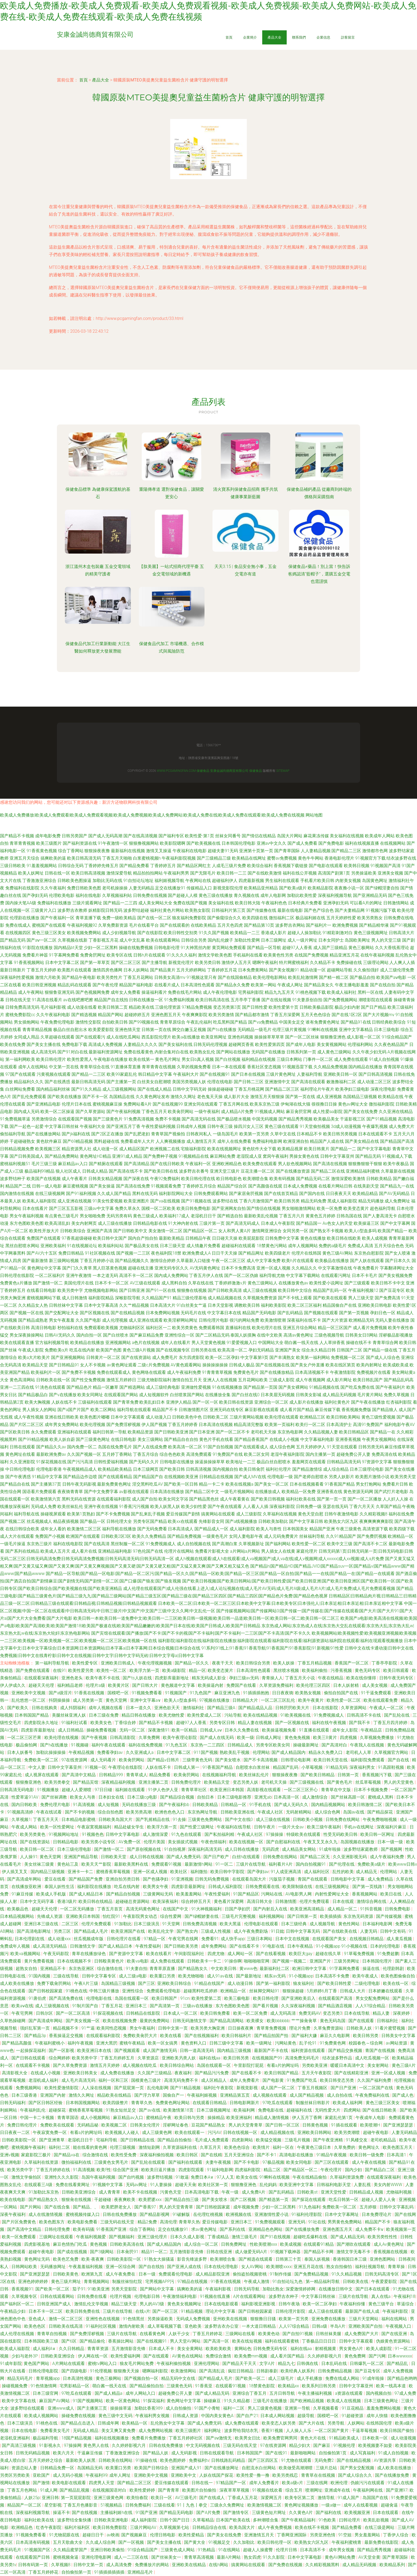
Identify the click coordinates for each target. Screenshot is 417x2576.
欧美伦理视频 (92, 1424)
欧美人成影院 (379, 2348)
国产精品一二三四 (120, 902)
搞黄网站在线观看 (218, 1513)
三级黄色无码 (179, 2385)
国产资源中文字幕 (126, 1953)
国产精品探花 (380, 1812)
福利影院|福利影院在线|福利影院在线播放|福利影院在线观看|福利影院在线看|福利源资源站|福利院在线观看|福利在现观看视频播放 (280, 1640)
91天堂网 (171, 1923)
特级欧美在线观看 (304, 1834)
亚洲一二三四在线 (17, 1387)
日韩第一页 (348, 1774)
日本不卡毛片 (364, 1275)
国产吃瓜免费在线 (357, 1387)
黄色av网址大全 (353, 1104)
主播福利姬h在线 (117, 2512)
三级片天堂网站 (364, 2318)
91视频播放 (48, 1789)
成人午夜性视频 (29, 1417)
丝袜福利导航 (312, 1536)
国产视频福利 (122, 2236)
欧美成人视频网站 (41, 2415)
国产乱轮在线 (397, 1715)
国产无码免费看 (152, 1528)
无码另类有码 (119, 1215)
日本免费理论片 (377, 2214)
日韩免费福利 (138, 2505)
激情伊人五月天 (236, 962)
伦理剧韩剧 (394, 1968)
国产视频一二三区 (133, 1253)
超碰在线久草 (328, 1953)
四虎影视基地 (37, 2244)
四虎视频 (349, 1737)
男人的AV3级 (152, 2303)
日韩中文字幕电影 (123, 1834)
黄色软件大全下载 (259, 1148)
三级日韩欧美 (13, 865)
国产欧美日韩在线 (161, 1171)
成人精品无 (367, 1871)
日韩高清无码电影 (17, 1789)
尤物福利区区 (132, 1327)
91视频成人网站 (270, 1111)
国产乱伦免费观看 (29, 1096)
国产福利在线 (329, 2512)
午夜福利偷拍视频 (174, 2363)
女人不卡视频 (93, 1364)
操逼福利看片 (154, 992)
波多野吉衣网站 (290, 925)
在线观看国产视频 (75, 1119)
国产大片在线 (312, 2423)
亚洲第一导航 (298, 2408)
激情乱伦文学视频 (91, 2303)
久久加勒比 (244, 2542)
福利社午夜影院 (218, 2087)
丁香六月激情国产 (256, 1200)
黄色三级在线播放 (216, 895)
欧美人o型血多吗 (360, 1230)
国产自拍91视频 (298, 2333)
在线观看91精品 (319, 2244)
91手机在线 (260, 1804)
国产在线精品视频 (128, 1312)
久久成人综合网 (101, 2542)
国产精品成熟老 (33, 1320)
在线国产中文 (176, 1908)
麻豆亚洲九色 (227, 1692)
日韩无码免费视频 (212, 1879)
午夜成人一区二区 (387, 1707)
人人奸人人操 (395, 1499)
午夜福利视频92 (82, 925)
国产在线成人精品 (154, 1089)
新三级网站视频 (64, 1260)
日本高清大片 (163, 1305)
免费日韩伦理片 (22, 2125)
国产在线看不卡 (245, 1946)
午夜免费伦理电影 (57, 1022)
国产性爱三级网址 (197, 1826)
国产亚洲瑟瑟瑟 (398, 2125)
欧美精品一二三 (245, 932)
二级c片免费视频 (153, 1364)
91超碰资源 (353, 2415)
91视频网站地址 (64, 1834)
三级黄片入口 (43, 910)
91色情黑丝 (134, 2318)
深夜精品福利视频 (118, 1782)
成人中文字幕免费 (264, 1260)
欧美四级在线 (255, 917)
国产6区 (69, 2341)
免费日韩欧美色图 (84, 888)
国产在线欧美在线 (340, 1931)
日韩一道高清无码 (197, 2050)
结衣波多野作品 (337, 2057)
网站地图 (314, 815)
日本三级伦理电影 (74, 1849)
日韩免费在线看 (92, 2296)
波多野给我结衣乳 (241, 2430)
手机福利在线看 (248, 955)
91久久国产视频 (214, 932)
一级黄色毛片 (215, 1536)
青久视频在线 (246, 895)
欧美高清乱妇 (57, 1223)
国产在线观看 (361, 2020)
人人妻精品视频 (316, 850)
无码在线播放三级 (139, 1804)
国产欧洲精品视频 (307, 2400)
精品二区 (273, 2169)
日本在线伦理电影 (221, 2266)
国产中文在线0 (239, 1819)
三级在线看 (164, 2505)
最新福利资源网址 (106, 1051)
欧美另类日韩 (207, 962)
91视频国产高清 (385, 865)
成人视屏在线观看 (42, 1774)
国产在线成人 (212, 2497)
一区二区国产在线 (376, 2087)
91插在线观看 (344, 2125)
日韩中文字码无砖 (190, 1089)
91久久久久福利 (181, 955)
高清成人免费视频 (105, 1044)
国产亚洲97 (397, 2490)
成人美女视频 (375, 1685)
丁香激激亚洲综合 (39, 880)
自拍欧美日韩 (115, 1022)
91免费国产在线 (227, 1454)
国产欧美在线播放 (64, 1096)
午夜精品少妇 (13, 2311)
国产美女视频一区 (83, 2020)
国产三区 (146, 1983)
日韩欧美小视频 (308, 1819)
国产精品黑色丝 (204, 1499)
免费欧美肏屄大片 (140, 2035)
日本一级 (148, 2274)
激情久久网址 (183, 1096)
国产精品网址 (251, 1253)
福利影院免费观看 (368, 1759)
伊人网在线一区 (93, 2356)
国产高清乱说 (212, 2370)
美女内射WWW (388, 2184)
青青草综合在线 (95, 1066)
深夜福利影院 (282, 1506)
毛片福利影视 (53, 1007)
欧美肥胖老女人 (116, 2207)
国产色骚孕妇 (156, 1879)
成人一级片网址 (302, 940)
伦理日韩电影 (163, 2534)
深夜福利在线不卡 (304, 1320)
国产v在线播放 (63, 1394)
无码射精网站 (299, 1812)
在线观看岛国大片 (249, 1879)
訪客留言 (348, 37)
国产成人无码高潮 (105, 835)
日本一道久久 (139, 1707)
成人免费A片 (254, 2192)
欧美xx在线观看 (183, 1521)
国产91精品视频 (381, 1119)
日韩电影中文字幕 (348, 1879)
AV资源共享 (385, 2460)
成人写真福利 (363, 2452)
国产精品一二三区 (89, 1074)
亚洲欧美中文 (184, 2475)
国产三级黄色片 (108, 1119)
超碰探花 (58, 2110)
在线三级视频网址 (332, 1886)
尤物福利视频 (399, 2192)
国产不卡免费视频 (113, 1513)
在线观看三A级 (38, 2184)
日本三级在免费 (104, 1715)
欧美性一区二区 (112, 1670)
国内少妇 (354, 2169)
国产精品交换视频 (345, 2050)
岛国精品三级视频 (360, 1096)
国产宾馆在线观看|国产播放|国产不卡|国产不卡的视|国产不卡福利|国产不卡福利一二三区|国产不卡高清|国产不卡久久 (201, 1633)
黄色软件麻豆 (49, 1141)
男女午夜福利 (143, 2028)
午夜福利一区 (198, 1163)
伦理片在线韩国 (306, 1253)
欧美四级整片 (116, 2102)
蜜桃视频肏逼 (66, 2557)
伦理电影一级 (280, 1476)
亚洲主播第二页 (154, 1782)
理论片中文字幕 (221, 2311)
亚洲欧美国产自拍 (365, 2326)
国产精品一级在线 (380, 1350)
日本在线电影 (24, 2430)
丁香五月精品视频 (315, 1663)
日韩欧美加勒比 (273, 1521)
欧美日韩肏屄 (252, 1469)
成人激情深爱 (156, 1834)
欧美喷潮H (370, 2125)
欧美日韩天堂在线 (331, 1759)
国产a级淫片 (60, 1692)
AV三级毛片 (186, 2497)
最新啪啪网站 (303, 2452)
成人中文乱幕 (132, 940)
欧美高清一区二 (232, 1350)
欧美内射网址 (369, 1364)
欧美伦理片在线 (267, 1327)
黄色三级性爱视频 (378, 1417)
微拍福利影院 (381, 1104)
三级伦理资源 (168, 1007)
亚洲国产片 (321, 1961)
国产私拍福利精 (220, 1834)
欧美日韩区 (188, 2154)
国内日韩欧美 (24, 1804)
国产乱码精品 (290, 1312)
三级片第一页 (212, 1223)
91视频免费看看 (147, 1692)
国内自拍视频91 (311, 1864)
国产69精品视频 (78, 1141)
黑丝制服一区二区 (128, 1543)
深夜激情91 (159, 1730)
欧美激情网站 (184, 2370)
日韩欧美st (308, 2192)
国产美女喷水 (228, 1759)
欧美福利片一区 (46, 1372)
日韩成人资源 (186, 2415)
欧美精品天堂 (35, 1364)
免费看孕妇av (110, 1752)
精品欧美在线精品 (114, 2095)
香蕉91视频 (272, 2430)
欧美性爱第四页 (270, 1044)
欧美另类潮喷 (347, 2132)
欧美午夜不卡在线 (103, 1677)
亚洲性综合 (133, 1990)
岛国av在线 (354, 1812)
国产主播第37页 (46, 1484)
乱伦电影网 (157, 2087)
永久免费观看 (43, 1432)
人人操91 (28, 1856)
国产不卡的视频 (80, 1812)
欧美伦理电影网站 (270, 977)
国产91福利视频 (81, 1193)
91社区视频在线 (100, 1253)
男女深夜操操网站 (27, 1335)
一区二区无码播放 (77, 1908)
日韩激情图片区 (193, 1409)
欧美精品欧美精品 (115, 1469)
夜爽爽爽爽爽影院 (376, 1521)
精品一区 (197, 1670)
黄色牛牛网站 (310, 858)
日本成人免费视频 (300, 1186)
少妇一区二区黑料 (101, 947)
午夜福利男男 (176, 873)
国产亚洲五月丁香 (123, 1126)
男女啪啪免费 (92, 1215)
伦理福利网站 (360, 1044)
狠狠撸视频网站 (144, 843)
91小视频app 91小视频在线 (342, 1946)
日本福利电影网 (377, 1923)
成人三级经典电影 (163, 1387)
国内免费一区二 (82, 1446)
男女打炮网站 (368, 1484)
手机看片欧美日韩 (317, 880)
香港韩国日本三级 (350, 2259)
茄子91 (79, 2288)
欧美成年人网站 (380, 835)
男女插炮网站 (26, 1022)
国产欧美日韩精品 (318, 1774)
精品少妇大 (300, 2445)
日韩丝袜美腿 (329, 2333)
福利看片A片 (281, 1864)
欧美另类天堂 (403, 1476)
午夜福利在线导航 (234, 1826)
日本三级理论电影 (367, 1469)
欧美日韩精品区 (354, 1432)
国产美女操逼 (102, 1186)
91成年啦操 (330, 1849)
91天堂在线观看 (342, 1446)
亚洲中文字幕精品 (356, 1029)
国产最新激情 (35, 1260)
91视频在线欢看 (267, 2490)
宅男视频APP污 (160, 2281)
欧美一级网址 (259, 2043)
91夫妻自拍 (137, 1968)
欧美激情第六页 (46, 1499)
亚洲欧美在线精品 (189, 2564)
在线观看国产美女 (329, 1938)
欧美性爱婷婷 (143, 2490)
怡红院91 (112, 1916)
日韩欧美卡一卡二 (204, 1961)
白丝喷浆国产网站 (187, 1394)
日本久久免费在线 (242, 1730)
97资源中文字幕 (377, 1461)
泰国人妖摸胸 (243, 1335)
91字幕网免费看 (64, 955)
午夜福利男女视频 (152, 2415)
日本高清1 (397, 2154)
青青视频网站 (97, 2281)
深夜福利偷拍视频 (157, 2154)
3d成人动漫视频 (346, 1126)
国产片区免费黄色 (19, 2221)
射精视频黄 (326, 2348)
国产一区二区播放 (365, 1499)
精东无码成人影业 (209, 1677)
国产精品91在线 (356, 1022)
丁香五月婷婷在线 (53, 2169)
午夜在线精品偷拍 (310, 2177)
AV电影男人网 (299, 1894)
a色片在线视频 (146, 1342)
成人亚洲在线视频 (74, 1200)
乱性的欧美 (343, 1871)
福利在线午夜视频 (329, 1722)
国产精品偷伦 (93, 2341)
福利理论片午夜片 (317, 1089)
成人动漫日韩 (240, 1983)
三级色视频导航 (329, 1335)
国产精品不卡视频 (17, 835)
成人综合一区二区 (201, 2244)
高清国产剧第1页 (334, 873)
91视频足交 (219, 2542)
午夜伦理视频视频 (155, 1663)
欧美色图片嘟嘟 (95, 1417)
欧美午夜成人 (365, 1976)
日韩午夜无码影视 (79, 1484)
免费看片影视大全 (212, 1551)
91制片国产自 (85, 2005)
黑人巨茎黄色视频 (110, 1268)
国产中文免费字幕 (101, 1491)
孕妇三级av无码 (244, 1677)
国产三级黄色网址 (93, 1439)
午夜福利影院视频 (179, 858)
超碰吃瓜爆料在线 (310, 2236)
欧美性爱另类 (81, 1670)
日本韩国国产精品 (32, 1715)
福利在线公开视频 (300, 873)
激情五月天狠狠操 (267, 1096)
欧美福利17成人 (174, 1215)
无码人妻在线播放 (392, 1320)
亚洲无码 (297, 2221)
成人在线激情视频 (46, 2214)
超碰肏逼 (390, 2505)
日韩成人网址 (269, 1737)
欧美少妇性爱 (194, 1506)
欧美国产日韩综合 (151, 2467)
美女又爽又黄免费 (118, 2430)
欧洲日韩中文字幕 (309, 1968)
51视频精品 (111, 2505)
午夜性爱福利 (218, 1894)
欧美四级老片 (277, 1253)
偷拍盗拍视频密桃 (250, 2274)
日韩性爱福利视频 (111, 1461)
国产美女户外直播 (307, 1364)
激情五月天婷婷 (105, 2065)
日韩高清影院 (123, 1737)
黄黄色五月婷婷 (320, 1215)
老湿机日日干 (203, 1215)
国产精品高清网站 (227, 2020)
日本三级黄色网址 (381, 2400)
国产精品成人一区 (211, 1528)
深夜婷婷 (402, 2013)
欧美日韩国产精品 (281, 2072)
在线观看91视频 (231, 2385)
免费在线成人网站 (342, 2378)
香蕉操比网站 (121, 2341)
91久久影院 (274, 2557)
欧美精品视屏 (290, 1148)
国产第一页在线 (300, 1096)
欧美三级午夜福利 (324, 1826)
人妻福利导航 (309, 1074)
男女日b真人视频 (198, 1059)
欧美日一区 (162, 2497)
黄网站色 (242, 2348)
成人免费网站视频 (156, 2430)
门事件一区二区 (318, 1059)
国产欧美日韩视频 (268, 1499)
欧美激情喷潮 (273, 1320)
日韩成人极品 (242, 1364)
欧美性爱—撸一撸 (253, 2475)
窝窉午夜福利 (275, 1156)
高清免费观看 (199, 1454)
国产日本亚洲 (202, 1432)
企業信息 (323, 37)
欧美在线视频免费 (120, 2020)
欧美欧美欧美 (219, 2348)
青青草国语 (67, 2117)
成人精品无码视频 (339, 1394)
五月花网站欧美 (253, 1379)
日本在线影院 (325, 1707)
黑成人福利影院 (342, 1200)
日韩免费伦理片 (186, 1782)
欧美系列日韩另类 (319, 2385)
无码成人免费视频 (193, 2318)
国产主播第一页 (121, 1081)
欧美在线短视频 (247, 2341)
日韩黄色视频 (315, 2125)
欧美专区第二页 (300, 2497)
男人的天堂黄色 (399, 1782)
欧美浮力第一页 (145, 1670)
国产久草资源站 (90, 1111)
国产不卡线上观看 (295, 1297)
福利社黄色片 (337, 1402)
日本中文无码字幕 (37, 1901)
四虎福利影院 (248, 2169)
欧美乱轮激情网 (303, 977)
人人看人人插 (255, 1506)
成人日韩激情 (74, 1297)
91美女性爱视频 (108, 1200)
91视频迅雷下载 (297, 1066)
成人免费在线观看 (351, 1059)
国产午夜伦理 (105, 984)
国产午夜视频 (94, 1737)
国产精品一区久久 (192, 1663)
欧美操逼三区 (366, 1223)
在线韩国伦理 (379, 2423)
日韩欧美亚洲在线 (238, 1812)
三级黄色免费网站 (205, 1819)
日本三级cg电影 (142, 1797)
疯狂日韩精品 (241, 2370)
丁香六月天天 (362, 1506)
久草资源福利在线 (180, 2147)
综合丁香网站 (71, 850)
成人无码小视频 (68, 2475)
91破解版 (182, 2214)
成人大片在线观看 (17, 1536)
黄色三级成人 (146, 1215)
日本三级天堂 (172, 1245)
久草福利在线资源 (41, 2162)
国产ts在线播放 (221, 1029)
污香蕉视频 (342, 1670)
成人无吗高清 (283, 2013)
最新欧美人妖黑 (81, 2460)
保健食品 (203, 771)
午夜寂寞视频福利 (94, 1826)
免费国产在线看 (241, 1685)
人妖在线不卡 (64, 1402)
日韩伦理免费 (57, 2229)
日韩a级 (320, 2326)
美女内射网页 (84, 1223)
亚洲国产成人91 (187, 2467)
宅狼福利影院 (193, 1148)
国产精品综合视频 (177, 1797)
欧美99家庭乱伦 (122, 1074)
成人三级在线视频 (260, 1290)
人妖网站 (355, 2423)
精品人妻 (382, 2013)
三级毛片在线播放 (270, 2400)
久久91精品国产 (341, 1536)
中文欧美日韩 (224, 1968)
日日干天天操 (224, 1253)
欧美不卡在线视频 (140, 2192)
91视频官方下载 (370, 858)
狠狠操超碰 (293, 1990)
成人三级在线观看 (325, 2311)
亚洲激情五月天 (259, 2534)
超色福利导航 (382, 1208)
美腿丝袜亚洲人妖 (69, 1715)
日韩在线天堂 (18, 999)
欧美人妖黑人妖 (165, 1506)
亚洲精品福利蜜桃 (363, 1171)
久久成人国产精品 (114, 1193)
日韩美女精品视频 (105, 1178)
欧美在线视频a (239, 1484)
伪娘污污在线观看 (368, 2482)
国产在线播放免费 (302, 2229)
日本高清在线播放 (167, 1491)
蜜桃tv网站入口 (103, 2363)
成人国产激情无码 (160, 2050)
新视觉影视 (247, 2087)
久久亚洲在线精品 (396, 1111)
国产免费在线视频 (285, 2564)
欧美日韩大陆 (247, 902)
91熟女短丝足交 (121, 2110)
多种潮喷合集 (266, 2520)
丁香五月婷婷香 (183, 1424)
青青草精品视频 (37, 1029)
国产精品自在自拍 (181, 1439)
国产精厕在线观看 (106, 1163)
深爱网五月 (272, 2497)
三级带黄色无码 (197, 1759)
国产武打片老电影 (391, 1491)
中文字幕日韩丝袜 (62, 1126)
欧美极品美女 (326, 1119)
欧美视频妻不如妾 (375, 2445)
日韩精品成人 (240, 1744)
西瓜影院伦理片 (156, 1037)
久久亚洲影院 (22, 1461)
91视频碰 (80, 1744)
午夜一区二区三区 (228, 1260)
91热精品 (207, 2549)
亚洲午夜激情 (78, 1275)
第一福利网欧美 (20, 1059)
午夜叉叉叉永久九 (321, 1841)
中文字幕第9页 (254, 1357)
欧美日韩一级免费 (367, 2154)
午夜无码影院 (56, 1953)
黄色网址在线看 (20, 1454)
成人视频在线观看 (270, 2095)
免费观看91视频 (167, 1864)
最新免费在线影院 (381, 2542)
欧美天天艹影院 (96, 1864)
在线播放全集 (218, 1394)
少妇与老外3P (25, 2356)
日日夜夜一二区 (15, 2132)
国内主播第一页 (320, 1454)
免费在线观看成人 (114, 1372)
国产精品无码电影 (176, 2512)
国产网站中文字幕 (157, 2288)
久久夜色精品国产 (391, 1044)
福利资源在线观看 (308, 2050)
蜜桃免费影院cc (20, 1014)
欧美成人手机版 (51, 1894)
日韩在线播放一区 (146, 999)
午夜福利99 (96, 2475)
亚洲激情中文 (277, 1081)
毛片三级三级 (44, 1163)
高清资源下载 (375, 1528)
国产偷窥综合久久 (224, 917)
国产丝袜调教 (54, 1797)
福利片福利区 (77, 2527)
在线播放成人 (268, 1491)
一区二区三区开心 (301, 1789)
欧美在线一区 (396, 1983)
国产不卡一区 (95, 1096)
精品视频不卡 (66, 2028)
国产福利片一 (318, 925)
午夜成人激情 (257, 2281)
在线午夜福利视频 (377, 955)
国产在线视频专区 (173, 1350)
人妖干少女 (179, 2333)
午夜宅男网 (22, 2013)
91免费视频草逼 (15, 1119)
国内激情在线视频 (17, 1193)
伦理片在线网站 (179, 1551)
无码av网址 (137, 2184)
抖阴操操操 (60, 1700)
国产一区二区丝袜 (302, 1037)
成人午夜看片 (74, 1178)
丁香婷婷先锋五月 (101, 865)
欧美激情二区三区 (84, 1528)
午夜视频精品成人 (80, 1469)
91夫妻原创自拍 (307, 999)
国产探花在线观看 (309, 2199)
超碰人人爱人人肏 (379, 2199)
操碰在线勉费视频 (136, 947)
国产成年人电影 (301, 1044)
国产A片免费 (208, 2512)
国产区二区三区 (126, 962)
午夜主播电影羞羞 (352, 984)
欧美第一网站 (263, 984)
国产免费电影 (331, 843)
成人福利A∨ (45, 2348)
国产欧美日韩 (172, 1469)
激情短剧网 (150, 2147)
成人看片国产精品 (297, 1409)
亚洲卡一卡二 (81, 1871)
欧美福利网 (244, 2110)
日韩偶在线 (308, 2363)
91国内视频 (39, 1976)
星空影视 (52, 2505)
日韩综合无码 (71, 865)
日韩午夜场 (289, 2303)
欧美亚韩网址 (214, 1037)
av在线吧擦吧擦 (78, 999)
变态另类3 (332, 2013)
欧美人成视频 (374, 1238)
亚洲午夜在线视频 (101, 1506)
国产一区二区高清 (73, 2013)
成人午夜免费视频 (275, 2527)
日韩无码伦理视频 (210, 1044)
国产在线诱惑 (57, 1081)
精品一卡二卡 (211, 1484)
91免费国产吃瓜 (302, 2080)
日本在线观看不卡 (375, 1133)
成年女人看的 (53, 1528)
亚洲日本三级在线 (41, 1923)
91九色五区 (177, 1744)
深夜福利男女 (362, 1767)
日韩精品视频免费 (17, 1148)
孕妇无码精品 (261, 1350)
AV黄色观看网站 (186, 1364)
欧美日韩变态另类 (337, 2080)
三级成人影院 (281, 1379)
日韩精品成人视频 (366, 2192)
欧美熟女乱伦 (202, 1051)
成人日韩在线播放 (242, 1849)
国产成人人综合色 (383, 1357)
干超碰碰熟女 (22, 1141)
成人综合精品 (336, 1469)
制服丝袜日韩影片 (313, 2102)
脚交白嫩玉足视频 (189, 1029)
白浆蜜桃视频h (147, 858)
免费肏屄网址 (93, 955)
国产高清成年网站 (24, 1879)
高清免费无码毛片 (302, 2057)
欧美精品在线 (390, 1096)
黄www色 (248, 1968)
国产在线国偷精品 (235, 977)
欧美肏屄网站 (180, 1111)
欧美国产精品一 (392, 1230)
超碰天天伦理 (41, 1685)
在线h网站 (219, 2564)
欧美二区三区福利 (304, 1305)
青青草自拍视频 (52, 2333)
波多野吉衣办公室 (222, 2326)
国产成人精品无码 (348, 2236)
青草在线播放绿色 (89, 1953)
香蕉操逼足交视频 (66, 2035)
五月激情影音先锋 (187, 2251)
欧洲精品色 (22, 2527)
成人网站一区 (240, 1953)
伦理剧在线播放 (24, 917)
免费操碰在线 (349, 962)
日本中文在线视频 (292, 1938)
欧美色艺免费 (66, 2259)
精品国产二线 (18, 1186)
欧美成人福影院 (15, 2348)
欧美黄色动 (269, 2333)
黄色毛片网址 (168, 1059)
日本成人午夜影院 (278, 1223)
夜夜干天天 (223, 1663)
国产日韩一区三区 (283, 2125)
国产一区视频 (131, 2542)
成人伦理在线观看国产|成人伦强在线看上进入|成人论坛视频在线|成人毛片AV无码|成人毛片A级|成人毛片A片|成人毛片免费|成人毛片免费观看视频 (259, 1588)
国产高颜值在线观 (265, 1186)
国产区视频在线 (95, 1312)
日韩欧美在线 (356, 2281)
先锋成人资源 (50, 1916)
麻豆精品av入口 (73, 1163)
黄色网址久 (369, 2147)
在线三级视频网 (50, 1193)
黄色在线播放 (313, 1238)
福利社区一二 (158, 1327)
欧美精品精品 (365, 1193)
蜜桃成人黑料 (381, 1797)
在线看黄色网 (153, 2333)
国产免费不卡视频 (79, 1372)
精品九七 (286, 2363)
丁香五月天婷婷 (41, 969)
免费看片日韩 (395, 1484)
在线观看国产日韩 (33, 2557)
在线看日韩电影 (41, 1290)
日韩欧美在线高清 (66, 2326)
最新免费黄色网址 (114, 1484)
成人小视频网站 (95, 2117)
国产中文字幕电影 (374, 1148)
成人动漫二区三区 (374, 1081)
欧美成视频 (290, 2244)
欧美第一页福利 (279, 1424)
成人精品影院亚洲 (213, 2274)
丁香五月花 (112, 2005)
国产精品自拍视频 (123, 1894)
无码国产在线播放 (268, 1051)
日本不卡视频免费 (371, 1789)
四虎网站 (352, 2110)
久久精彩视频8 (373, 1513)
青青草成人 (136, 1774)
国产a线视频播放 (241, 1521)
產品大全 (274, 37)
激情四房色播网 (107, 969)
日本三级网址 (273, 940)
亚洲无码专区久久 (172, 1268)
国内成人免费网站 (171, 1275)
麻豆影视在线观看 (262, 1409)
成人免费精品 (381, 1879)
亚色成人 (37, 2318)
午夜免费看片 (366, 1268)
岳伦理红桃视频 (208, 2214)
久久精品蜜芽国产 (70, 2549)
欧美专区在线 (119, 955)
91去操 (179, 1819)
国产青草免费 (126, 1402)
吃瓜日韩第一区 (344, 2199)
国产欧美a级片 (293, 888)
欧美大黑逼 (231, 1923)
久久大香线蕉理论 (392, 947)
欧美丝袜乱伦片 (254, 1774)
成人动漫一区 (105, 1148)
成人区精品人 (214, 2080)
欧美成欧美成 (395, 1364)
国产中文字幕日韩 (306, 1521)
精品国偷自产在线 (340, 1305)
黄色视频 (99, 2244)
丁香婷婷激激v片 (231, 1282)
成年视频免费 (246, 2207)
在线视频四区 (18, 932)
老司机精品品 (383, 2139)
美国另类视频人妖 (189, 1081)
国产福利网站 (278, 1543)
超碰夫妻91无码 (223, 850)
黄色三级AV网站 (337, 1253)
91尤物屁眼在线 (64, 2534)
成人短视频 (109, 1804)
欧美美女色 (101, 1722)
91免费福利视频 (179, 999)
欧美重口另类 (163, 1976)
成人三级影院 (249, 1513)
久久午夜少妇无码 (369, 1051)
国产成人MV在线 (250, 1476)
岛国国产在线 (375, 2497)
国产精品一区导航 (264, 947)
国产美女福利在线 (176, 1044)
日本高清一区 (287, 1797)
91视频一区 (95, 1767)
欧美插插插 (330, 1916)
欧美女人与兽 (83, 1797)
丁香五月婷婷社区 (186, 2438)
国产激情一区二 (48, 1282)
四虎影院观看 (191, 2169)
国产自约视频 (131, 2177)
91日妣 (277, 1931)
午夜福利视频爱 (91, 2236)
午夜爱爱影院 (384, 2281)
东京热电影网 (290, 1432)
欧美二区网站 (103, 1409)
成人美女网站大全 (155, 902)
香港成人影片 (273, 932)
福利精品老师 (70, 1685)
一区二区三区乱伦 (278, 1700)
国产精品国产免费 (86, 1879)
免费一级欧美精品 (119, 917)
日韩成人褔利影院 (225, 1886)
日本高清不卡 (313, 2549)
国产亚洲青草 (52, 2139)
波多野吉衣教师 (72, 910)
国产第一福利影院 (273, 1983)
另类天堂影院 (124, 2288)
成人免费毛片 (165, 1357)
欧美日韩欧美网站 (343, 1417)
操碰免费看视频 (101, 1730)
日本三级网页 (146, 1469)
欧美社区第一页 (213, 2184)
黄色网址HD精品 (95, 1156)
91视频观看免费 (166, 1186)
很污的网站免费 (244, 1320)
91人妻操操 (161, 2184)
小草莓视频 (312, 1767)
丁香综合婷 (126, 1722)
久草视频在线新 (72, 940)
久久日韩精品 (72, 2348)
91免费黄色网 (333, 2043)
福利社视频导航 (370, 2266)
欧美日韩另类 (287, 1200)
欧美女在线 (246, 2177)
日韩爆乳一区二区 (367, 2363)
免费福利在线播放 (54, 902)
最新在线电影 (290, 910)
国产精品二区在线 (328, 1171)
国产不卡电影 (247, 2162)
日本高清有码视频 (33, 2542)
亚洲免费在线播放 (329, 2318)
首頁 (229, 37)
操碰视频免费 (15, 2385)
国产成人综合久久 (355, 2475)
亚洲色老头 (72, 1677)
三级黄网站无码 (158, 1894)
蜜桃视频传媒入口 (83, 2214)
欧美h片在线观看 (298, 1260)
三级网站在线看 (240, 2333)
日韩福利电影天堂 (334, 2184)
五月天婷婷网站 (191, 969)
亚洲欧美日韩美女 (80, 2072)
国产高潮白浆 (224, 1543)
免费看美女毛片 (55, 2430)
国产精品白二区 (380, 2169)
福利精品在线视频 (258, 1059)
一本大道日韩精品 (259, 2326)
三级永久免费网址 (227, 2505)
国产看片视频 (266, 2005)
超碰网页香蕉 (241, 1044)
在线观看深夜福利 (41, 1677)
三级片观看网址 (87, 902)
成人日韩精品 (71, 1730)
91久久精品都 (237, 2400)
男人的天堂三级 (386, 940)
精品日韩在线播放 (139, 1715)
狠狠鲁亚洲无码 (59, 992)
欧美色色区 (35, 2326)
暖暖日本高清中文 (347, 2065)
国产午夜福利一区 (57, 917)
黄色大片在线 (313, 2438)
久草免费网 (150, 1737)
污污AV (214, 2132)
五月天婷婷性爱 (341, 917)
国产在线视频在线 (273, 1364)
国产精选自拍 (230, 1215)
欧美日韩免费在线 (83, 2311)
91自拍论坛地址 (138, 880)
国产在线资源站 (136, 1357)
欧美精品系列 (393, 2564)
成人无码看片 (103, 1759)
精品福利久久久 (29, 1081)
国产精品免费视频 (184, 1536)
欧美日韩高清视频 (88, 873)
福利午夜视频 (81, 2043)
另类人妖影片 (341, 1476)
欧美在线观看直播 (17, 1342)
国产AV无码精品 (394, 1193)
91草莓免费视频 (359, 1953)
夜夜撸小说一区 (349, 888)
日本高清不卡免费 (332, 1976)
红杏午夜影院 (49, 2527)
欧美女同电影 (299, 2162)
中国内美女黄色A (218, 2415)
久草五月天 (211, 2147)
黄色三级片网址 (66, 2281)
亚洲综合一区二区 (271, 1402)
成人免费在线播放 (117, 2072)
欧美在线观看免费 (381, 1700)
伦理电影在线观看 (261, 1923)
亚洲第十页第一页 (256, 850)
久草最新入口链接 (193, 1260)
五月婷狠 (369, 2207)
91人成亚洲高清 (286, 1871)
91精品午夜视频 (332, 2154)
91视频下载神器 (286, 2251)
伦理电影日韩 (147, 2296)
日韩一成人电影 (47, 1186)
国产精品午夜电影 (79, 977)
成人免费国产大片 (362, 2333)
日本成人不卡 (162, 2348)
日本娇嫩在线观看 (385, 1990)
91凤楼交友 (357, 2139)
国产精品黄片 (163, 969)
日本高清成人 (180, 1528)
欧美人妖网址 (31, 873)
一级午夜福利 (207, 1111)
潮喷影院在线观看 (375, 999)
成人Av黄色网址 (389, 2244)
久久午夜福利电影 (53, 1014)
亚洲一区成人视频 (273, 1268)
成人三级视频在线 (52, 2005)
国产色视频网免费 (93, 992)
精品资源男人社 (76, 1148)
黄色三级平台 (381, 2303)
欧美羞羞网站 (189, 1894)
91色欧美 (328, 2520)
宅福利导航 (107, 2139)
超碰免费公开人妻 (353, 1454)
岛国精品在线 (122, 1096)
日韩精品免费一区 (57, 2467)
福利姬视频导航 (169, 880)
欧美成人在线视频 (344, 2400)
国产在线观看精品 (115, 1476)
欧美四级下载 (402, 1528)
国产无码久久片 (144, 1461)
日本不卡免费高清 (238, 1268)
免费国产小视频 (50, 1536)
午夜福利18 (404, 2296)
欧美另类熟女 (370, 917)
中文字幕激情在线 (335, 1268)
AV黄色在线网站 (188, 2356)
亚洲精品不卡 (53, 1968)
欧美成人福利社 (342, 992)
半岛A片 (338, 2326)
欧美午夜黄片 (311, 1700)
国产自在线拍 (152, 2266)
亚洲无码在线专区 (227, 1409)
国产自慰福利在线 (283, 1841)
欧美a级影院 (174, 1670)
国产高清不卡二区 (370, 1543)
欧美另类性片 (109, 977)
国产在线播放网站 (44, 1133)
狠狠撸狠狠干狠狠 (365, 1163)
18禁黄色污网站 (272, 1245)
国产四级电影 (74, 2370)
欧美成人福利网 (348, 2102)
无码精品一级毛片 (254, 1029)
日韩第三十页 (289, 2259)
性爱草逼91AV (25, 1797)
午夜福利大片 (186, 1074)
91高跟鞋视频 (391, 1767)
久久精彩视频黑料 (322, 2564)
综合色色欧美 (172, 1454)
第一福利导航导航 (52, 1663)
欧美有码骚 (83, 2229)
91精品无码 (336, 1767)
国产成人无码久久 (291, 1804)
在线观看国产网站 (121, 1394)
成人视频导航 (323, 1923)
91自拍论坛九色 (288, 2281)
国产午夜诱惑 (18, 1476)
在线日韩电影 (123, 1439)
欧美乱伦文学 (161, 1931)
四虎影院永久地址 (41, 1722)
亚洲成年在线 (337, 2490)
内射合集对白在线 (172, 1051)
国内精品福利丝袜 (53, 1089)
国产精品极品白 (33, 1394)
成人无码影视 (184, 2452)
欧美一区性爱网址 (57, 1826)
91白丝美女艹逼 (191, 1305)
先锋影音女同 (211, 1521)
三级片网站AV (143, 2527)
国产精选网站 (132, 1387)
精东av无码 (275, 1976)
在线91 (59, 1670)
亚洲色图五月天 (166, 1014)
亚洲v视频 (9, 2154)
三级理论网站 (376, 962)
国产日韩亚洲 (132, 1290)
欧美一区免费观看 (19, 2236)
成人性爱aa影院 (327, 1111)
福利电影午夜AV (399, 1424)
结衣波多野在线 (401, 858)
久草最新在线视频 (398, 1171)
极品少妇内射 (347, 1007)
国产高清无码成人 (243, 1223)
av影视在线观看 (134, 1491)
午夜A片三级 (86, 1983)
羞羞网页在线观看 (309, 1461)
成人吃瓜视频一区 (372, 2057)
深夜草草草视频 (234, 2490)
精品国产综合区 (232, 1186)
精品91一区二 (154, 2251)
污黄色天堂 (171, 2192)
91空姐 (345, 2534)
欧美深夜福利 (166, 1901)
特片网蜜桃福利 (294, 962)
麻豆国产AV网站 (55, 2400)
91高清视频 (84, 1804)
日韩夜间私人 (199, 1133)
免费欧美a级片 (371, 1864)
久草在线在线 (201, 1282)
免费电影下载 (74, 1044)
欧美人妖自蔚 (62, 1439)
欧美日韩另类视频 (340, 1133)
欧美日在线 (391, 1894)
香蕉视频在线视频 (390, 2251)
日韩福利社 (388, 2020)
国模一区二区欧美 (158, 1208)
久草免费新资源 (113, 925)
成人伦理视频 (115, 1320)
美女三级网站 (150, 1439)
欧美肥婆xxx (151, 2199)
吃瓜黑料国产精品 (230, 1022)
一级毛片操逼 (13, 1543)
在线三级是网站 (380, 2527)
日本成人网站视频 (277, 2415)
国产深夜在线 (136, 1178)
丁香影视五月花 (103, 940)
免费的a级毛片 (333, 1245)
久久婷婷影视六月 (325, 2356)
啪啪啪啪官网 (257, 1961)
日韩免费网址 (234, 2244)
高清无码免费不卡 (181, 2080)
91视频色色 (93, 1834)
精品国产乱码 (286, 1767)
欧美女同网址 (90, 1394)
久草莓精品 (203, 2520)
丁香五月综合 (146, 1454)
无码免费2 (324, 2460)
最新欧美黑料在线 (131, 1864)
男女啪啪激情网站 (299, 1208)
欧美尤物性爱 (172, 1715)
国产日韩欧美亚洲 (171, 1432)
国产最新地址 (249, 1976)
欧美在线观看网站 (163, 940)
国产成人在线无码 (217, 1737)
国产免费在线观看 (33, 1670)
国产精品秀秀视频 (295, 1119)
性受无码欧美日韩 (340, 1834)
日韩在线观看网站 (57, 2296)
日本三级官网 (46, 2393)
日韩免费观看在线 (263, 1886)
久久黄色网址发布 (153, 1096)
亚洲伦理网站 (207, 2363)
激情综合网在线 (372, 1901)
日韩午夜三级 (220, 1126)
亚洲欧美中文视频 (29, 1692)
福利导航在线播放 (119, 1528)
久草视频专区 (24, 2296)
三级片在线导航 (251, 1864)
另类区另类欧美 (15, 2475)
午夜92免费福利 (165, 1178)
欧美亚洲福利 (239, 2117)
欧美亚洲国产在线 (128, 1931)
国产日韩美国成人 (27, 1156)
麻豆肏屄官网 (298, 1111)
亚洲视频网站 (118, 1342)
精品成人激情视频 (272, 2117)
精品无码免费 (313, 1200)
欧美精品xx (289, 2385)
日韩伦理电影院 (43, 2370)
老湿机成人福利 (43, 2080)
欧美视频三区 (48, 1148)
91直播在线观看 (314, 1730)
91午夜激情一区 (113, 843)
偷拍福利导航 (13, 1133)
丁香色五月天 (154, 1111)
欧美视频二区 (114, 2125)
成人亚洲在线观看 (146, 1320)
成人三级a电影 (133, 1976)
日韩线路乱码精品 (228, 2460)
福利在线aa (210, 2057)
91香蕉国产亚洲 (111, 2229)
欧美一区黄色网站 (123, 2400)
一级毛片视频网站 (237, 1491)
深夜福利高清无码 (205, 1849)
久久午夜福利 (53, 888)
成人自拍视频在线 (194, 1543)
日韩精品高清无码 (344, 1461)
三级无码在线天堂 (117, 2221)
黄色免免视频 (298, 1737)
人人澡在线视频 (96, 2087)
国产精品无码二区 (313, 1178)
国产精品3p (35, 2035)
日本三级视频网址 (214, 2110)
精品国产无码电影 (259, 1312)
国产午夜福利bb (174, 1804)
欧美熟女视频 (308, 1692)
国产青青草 (169, 2490)
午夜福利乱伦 (33, 2110)
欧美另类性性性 (383, 2236)
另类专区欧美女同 (273, 1744)
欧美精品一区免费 (299, 1491)
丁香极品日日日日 (319, 2341)
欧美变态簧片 (221, 1670)
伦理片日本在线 (76, 1104)
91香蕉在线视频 (90, 1692)
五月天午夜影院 (317, 2072)
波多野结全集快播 (74, 2520)
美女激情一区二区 (165, 1230)
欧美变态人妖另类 (279, 2423)
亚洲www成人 (61, 2408)
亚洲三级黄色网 (109, 2497)
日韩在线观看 (22, 1446)
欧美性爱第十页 (283, 1007)
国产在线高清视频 (140, 835)
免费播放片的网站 (152, 2564)
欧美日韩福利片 (237, 2035)
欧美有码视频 (282, 1178)
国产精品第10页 (259, 925)
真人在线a (381, 2296)
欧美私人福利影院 (39, 1200)
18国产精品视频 (77, 2438)
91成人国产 (349, 2497)
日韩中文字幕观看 (356, 2341)
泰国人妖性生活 (59, 1886)
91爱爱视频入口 (242, 1342)
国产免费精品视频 (312, 2274)
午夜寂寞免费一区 (50, 2132)
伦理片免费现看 (314, 1901)
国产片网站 (31, 2207)
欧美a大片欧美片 (34, 1357)
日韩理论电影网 (296, 1759)
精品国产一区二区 (24, 2505)
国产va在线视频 (165, 1200)
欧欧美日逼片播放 (158, 2169)
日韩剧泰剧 (267, 2370)
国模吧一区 (118, 1692)
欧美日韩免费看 (215, 2013)
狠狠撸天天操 (127, 2370)
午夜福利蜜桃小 (50, 2043)
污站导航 (232, 1715)
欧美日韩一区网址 (377, 1834)
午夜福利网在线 (368, 2490)
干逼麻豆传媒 (90, 2452)
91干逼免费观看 (376, 1692)
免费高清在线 (384, 1454)
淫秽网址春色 (176, 2125)
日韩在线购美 (45, 1707)
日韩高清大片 (401, 932)
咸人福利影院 (144, 2520)
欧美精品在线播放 (87, 1342)
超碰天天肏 (185, 2184)
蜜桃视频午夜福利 (29, 2147)
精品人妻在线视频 (255, 1722)
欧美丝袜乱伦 (70, 1506)
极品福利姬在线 (310, 917)
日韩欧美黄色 (66, 2274)
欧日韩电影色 (229, 1178)
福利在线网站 (394, 2318)
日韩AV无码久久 (60, 1335)
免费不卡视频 (168, 1119)
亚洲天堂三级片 (225, 1171)
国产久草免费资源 (70, 2065)
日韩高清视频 (198, 1469)
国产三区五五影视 (66, 1208)
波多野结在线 (225, 1200)
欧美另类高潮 (139, 1812)
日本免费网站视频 (163, 1312)
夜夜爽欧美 (125, 2199)
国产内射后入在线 (270, 1908)
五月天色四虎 (230, 925)
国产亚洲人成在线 (184, 2266)
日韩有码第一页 (33, 2564)
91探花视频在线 (51, 1461)
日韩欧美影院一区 (19, 2139)
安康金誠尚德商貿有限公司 (229, 771)
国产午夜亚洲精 (328, 2139)
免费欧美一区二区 (41, 1759)
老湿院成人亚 (249, 1156)
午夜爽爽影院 (194, 1014)
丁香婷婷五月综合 (199, 1186)
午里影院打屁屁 (249, 2065)
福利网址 (213, 2430)
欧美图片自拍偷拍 (199, 2490)
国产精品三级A (221, 1707)
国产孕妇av (258, 1871)
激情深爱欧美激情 (348, 1178)
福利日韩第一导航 (110, 1432)
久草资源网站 (354, 1707)
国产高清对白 (335, 1744)
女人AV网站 (252, 2266)
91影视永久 (50, 2445)
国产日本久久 (398, 1260)
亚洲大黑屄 (106, 2043)
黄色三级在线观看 (282, 1126)
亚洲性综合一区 (179, 1335)
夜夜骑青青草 (70, 1491)
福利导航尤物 (272, 1275)
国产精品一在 (382, 1432)
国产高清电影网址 (34, 1931)
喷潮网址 (313, 2490)
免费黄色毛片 (246, 1372)
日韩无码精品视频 (33, 2452)
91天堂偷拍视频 (315, 1126)
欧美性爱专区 (85, 1663)
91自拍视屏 (175, 1849)
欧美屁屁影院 (251, 1238)
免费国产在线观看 (44, 1238)
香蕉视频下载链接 (291, 865)
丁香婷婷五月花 (222, 969)
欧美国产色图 (109, 1350)
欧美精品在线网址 (249, 858)
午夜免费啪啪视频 (380, 1819)
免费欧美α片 (56, 1350)
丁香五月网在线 (234, 1104)
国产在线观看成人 (251, 1446)
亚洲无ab (263, 1797)
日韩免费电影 (398, 1908)
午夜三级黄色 (348, 1528)
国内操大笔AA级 (20, 902)
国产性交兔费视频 (88, 1379)
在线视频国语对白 (109, 2490)
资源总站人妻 (24, 2467)
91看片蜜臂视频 (390, 2028)
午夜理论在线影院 (125, 1767)
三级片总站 (327, 2467)
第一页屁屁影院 (76, 2497)
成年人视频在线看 (106, 1707)
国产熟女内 (188, 1931)
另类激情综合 (44, 1119)
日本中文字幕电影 (305, 2557)
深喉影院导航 (127, 1297)
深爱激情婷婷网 (301, 2288)
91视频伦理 (344, 2445)
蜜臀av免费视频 (282, 858)
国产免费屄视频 (372, 1536)
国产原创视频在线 (144, 1849)
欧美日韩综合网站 (177, 2065)
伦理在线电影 (220, 1081)
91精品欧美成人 (344, 2438)
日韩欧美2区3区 (116, 1536)
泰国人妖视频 (317, 2259)
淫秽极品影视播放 (396, 1335)
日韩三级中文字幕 (226, 2043)
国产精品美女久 (319, 984)
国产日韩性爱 (255, 1007)
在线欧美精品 (203, 925)
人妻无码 (369, 1931)
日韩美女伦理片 (145, 2125)
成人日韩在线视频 (147, 1856)
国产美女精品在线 (362, 1141)
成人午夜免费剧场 (251, 1931)
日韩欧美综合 (73, 1230)
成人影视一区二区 (364, 1037)
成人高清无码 (43, 1051)
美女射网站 (378, 2065)
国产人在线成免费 (150, 1446)
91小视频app (301, 1976)
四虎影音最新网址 (188, 1886)
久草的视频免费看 (194, 1066)
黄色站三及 (68, 1864)
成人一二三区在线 (131, 2557)
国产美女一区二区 (272, 1484)
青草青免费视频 (271, 2028)
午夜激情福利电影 (180, 2296)
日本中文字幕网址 (342, 2214)
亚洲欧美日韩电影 (375, 1305)
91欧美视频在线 (296, 1715)
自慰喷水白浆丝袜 (253, 1767)
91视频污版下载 (381, 910)
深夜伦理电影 (383, 1089)
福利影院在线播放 (94, 1886)
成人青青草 (110, 2192)
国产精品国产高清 (397, 1141)
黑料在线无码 (145, 1193)
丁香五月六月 (292, 1215)
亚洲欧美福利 (53, 1245)
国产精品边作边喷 (80, 1476)
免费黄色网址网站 (173, 2102)
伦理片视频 (121, 2296)
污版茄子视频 (282, 1879)
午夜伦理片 (331, 2169)
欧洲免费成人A (196, 1253)
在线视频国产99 (267, 2057)
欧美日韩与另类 (189, 2117)
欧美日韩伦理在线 (198, 1178)
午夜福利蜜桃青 (347, 2542)
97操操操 (275, 1834)
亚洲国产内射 (53, 2095)
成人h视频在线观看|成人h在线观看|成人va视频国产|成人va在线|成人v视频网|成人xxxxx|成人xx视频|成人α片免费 (279, 1558)
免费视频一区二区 (348, 1357)
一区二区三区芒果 (24, 1737)
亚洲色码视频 (240, 1037)
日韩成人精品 (95, 1171)
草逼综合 (406, 2303)
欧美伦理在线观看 (282, 1417)
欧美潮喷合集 (255, 1178)
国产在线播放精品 (277, 1372)
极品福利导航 (46, 2438)
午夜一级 (231, 2192)
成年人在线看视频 (361, 2505)
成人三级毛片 (281, 2378)
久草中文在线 (283, 1133)
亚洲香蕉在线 (329, 1491)
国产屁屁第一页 (129, 2087)
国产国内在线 (312, 1193)
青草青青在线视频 (159, 1066)
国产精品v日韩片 (163, 1759)
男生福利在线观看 (282, 880)
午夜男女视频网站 (379, 1439)
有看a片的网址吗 (283, 2065)
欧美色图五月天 (398, 2147)
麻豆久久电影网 (335, 2035)
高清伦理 (168, 2221)
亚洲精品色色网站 (265, 2229)
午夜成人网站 (24, 1826)
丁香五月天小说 (300, 1677)
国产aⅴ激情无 (219, 2438)
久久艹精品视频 (134, 1305)
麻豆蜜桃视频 (75, 1186)
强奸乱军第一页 (35, 2028)
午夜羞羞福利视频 (86, 2266)
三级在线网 (317, 2482)
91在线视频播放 (227, 1387)
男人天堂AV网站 (186, 2341)
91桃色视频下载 (310, 992)
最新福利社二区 (275, 1968)
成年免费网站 (214, 1946)
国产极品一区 (92, 1521)
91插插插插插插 (110, 2572)
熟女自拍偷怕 (339, 2266)
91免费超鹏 (388, 1953)
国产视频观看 (127, 2050)
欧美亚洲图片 (136, 1200)
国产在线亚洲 (394, 2333)
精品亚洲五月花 (344, 955)
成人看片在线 (84, 1551)
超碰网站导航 (339, 969)
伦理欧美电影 (61, 895)
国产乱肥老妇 (137, 1133)
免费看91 (210, 1938)
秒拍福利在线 (70, 1327)
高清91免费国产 (368, 1424)
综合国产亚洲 (126, 2169)
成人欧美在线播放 (17, 1983)
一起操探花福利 (31, 2050)
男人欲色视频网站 (295, 1163)
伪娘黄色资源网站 (393, 2341)
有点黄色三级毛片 (62, 1215)
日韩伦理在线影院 (17, 1275)
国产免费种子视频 (160, 1156)
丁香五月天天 (46, 1819)
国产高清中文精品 (79, 1774)
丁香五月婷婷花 (208, 2333)
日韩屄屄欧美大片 (292, 1707)
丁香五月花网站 (138, 977)
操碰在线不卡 (359, 1342)
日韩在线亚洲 (219, 2251)
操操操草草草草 (269, 1037)
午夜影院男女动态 (140, 1916)
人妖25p (32, 2497)
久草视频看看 (326, 2408)
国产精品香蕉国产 (251, 1439)
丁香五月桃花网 (249, 1089)
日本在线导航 (357, 2013)
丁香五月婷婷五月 (117, 2057)
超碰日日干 (93, 2534)
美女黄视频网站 (332, 1044)
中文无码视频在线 (203, 2445)
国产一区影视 (62, 2050)
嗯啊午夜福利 (265, 962)
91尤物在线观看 (296, 2460)
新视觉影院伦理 (228, 888)
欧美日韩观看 (396, 1670)
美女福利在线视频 (347, 835)
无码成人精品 (86, 2430)
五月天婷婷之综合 (46, 2460)
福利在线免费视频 (146, 1744)
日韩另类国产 (74, 835)
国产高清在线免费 (133, 1186)
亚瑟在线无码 (335, 1506)
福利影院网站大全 (176, 1193)
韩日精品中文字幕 (155, 1074)
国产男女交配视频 (357, 2467)
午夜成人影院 (31, 1350)
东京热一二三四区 (208, 1744)
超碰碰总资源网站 (133, 1901)
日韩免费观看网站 (211, 1193)
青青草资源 (98, 2348)
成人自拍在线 (340, 2095)
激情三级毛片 (245, 2236)
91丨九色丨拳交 (192, 2505)
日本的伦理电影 (385, 1946)
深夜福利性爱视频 (17, 977)
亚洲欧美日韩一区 (340, 1074)
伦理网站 (261, 1752)
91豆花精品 (353, 2408)
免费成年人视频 (15, 1946)
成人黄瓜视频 (399, 1938)
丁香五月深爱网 (285, 1014)
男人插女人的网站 (39, 1409)
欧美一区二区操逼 (57, 1111)
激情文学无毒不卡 (354, 2251)
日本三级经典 (294, 1923)
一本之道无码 (105, 1275)
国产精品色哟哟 (402, 2378)
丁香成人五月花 (243, 2497)
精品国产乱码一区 (330, 1290)
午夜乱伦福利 (199, 1022)
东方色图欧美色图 (27, 1223)
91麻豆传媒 (22, 1894)
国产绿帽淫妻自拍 (382, 888)
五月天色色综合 (316, 1014)
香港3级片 (67, 1901)
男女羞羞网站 (368, 2534)
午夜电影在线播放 (111, 1059)
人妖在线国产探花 (216, 2475)
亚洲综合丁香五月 (250, 2393)
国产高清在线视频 (330, 1163)
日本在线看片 (35, 1208)
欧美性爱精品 (191, 2534)
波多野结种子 (13, 1178)
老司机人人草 (359, 1752)
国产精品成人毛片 (91, 1931)
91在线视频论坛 (82, 1245)
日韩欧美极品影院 (316, 1007)
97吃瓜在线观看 (278, 2102)
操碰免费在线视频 (79, 2415)
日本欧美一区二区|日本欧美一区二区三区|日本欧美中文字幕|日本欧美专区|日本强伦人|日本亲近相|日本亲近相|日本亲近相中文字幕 (280, 1603)
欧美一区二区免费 (250, 2013)
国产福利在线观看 (185, 2162)
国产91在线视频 (275, 2236)
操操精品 (215, 2117)
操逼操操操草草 (210, 1461)
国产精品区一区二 (200, 1230)
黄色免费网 (355, 2356)
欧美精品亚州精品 (261, 888)
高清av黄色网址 (298, 1335)
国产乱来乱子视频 (148, 1513)
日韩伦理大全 (119, 1521)
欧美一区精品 (185, 1730)
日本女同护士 (331, 940)
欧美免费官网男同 (280, 2438)
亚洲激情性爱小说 (272, 2214)
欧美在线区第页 (340, 1364)
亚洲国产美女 (288, 1350)
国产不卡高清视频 (261, 1759)
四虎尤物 (216, 1953)
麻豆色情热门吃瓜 (70, 2244)
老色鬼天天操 (210, 1096)
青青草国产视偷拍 (168, 1133)
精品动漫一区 (313, 969)
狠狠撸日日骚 (263, 2318)
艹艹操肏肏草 (304, 2020)
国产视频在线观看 (321, 1312)
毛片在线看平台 (144, 925)
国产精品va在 (67, 2154)
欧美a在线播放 (186, 1037)
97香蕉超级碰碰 (77, 1238)
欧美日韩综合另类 (253, 1663)
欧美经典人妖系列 (298, 2370)
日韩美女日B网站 (361, 1335)
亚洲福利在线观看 (74, 1432)
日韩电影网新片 (245, 2102)
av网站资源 (397, 2043)
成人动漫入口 (158, 1417)
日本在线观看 (386, 2512)
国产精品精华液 (374, 925)
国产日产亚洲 (344, 2087)
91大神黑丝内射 (196, 947)
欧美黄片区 (119, 1685)
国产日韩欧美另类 (181, 1946)
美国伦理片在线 (79, 1282)
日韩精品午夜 (198, 1238)
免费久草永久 (127, 1208)
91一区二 (224, 1864)
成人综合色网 (282, 1446)
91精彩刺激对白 (338, 932)
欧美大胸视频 (37, 1402)
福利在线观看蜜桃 (282, 2341)
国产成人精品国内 (289, 1752)
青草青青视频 (22, 843)
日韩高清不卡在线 (364, 1715)
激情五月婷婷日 (121, 1379)
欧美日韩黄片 (317, 1148)
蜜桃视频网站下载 (44, 1297)
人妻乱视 (363, 2184)
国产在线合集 (57, 2207)
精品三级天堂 (124, 2303)
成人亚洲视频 (329, 1096)
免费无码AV (310, 2013)
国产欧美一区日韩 (181, 1484)
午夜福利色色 (274, 902)
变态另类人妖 (246, 1782)
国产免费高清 (387, 1297)
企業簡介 (250, 37)
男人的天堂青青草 (246, 2125)
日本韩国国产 (250, 2452)
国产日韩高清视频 (375, 1074)
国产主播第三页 (92, 2408)
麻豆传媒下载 (327, 1409)
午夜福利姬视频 (202, 2095)
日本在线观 (343, 1901)
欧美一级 (245, 1737)
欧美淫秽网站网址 (181, 1320)
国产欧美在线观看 (330, 1297)
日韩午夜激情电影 (341, 1513)
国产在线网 (405, 2214)
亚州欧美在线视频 (230, 2318)
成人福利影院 (242, 1528)
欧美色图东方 (52, 2221)
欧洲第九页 (92, 2274)
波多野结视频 (160, 2177)
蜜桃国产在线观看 (49, 925)
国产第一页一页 (332, 1499)
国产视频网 (392, 1849)
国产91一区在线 (161, 1290)
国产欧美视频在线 (203, 843)
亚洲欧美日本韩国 (83, 1916)
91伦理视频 (101, 2370)
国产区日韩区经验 (46, 2102)
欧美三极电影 (237, 1998)
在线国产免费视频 (311, 955)
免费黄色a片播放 (16, 1282)
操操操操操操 (215, 1364)
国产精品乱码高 (399, 1379)
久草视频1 (21, 1819)
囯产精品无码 (13, 940)
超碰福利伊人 (224, 880)
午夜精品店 (372, 1730)
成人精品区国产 (134, 1148)
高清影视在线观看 (264, 1789)
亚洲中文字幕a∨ (146, 1700)
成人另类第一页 (88, 1700)
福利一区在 (284, 2147)
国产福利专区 (171, 835)
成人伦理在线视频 (17, 2333)
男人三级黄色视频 (265, 2408)
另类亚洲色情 (323, 2534)
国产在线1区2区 (347, 1014)
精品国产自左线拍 (111, 999)
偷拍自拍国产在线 (341, 1692)
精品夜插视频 (66, 1521)
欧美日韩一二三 (232, 873)
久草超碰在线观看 (57, 1037)
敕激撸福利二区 (341, 1081)
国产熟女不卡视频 (326, 1230)
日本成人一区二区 (180, 2013)
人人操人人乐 (299, 2430)
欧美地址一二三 (241, 1461)
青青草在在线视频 (318, 2475)
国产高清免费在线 (66, 1998)
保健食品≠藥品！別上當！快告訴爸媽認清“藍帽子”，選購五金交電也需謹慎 (319, 574)
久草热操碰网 (13, 2020)
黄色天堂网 (117, 1700)
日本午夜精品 (300, 1946)
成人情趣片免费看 (203, 1245)
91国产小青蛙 (207, 2408)
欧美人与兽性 (269, 1528)
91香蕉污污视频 (134, 1506)
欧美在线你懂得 (361, 1677)
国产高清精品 (136, 1163)
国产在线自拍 (382, 984)
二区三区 (70, 1923)
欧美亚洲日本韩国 (227, 1789)
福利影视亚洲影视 (258, 2303)
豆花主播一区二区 (258, 1171)
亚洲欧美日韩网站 (314, 2132)
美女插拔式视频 (183, 1841)
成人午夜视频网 (310, 1379)
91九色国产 (201, 1692)
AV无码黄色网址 (205, 1268)
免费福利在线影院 (22, 888)
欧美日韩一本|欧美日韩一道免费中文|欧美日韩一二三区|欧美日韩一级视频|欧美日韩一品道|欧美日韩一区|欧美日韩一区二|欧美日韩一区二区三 (206, 1618)
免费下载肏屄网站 (54, 1983)
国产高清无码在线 (199, 1119)
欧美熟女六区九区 (341, 1521)
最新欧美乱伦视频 (261, 1215)
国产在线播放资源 (293, 1171)
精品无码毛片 (20, 2378)
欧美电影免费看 (83, 2221)
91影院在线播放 (37, 947)
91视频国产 (176, 1692)
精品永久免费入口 (326, 1752)
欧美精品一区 (135, 2423)
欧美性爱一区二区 (309, 1543)
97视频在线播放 (215, 1700)
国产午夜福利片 (390, 1387)
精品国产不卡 (165, 1409)
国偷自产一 (174, 2095)
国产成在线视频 (72, 2251)
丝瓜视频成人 (39, 1521)
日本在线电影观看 (221, 2303)
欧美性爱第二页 (206, 1998)
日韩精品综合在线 (209, 2527)
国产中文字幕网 (395, 1223)
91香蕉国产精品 (340, 1484)
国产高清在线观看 (308, 1081)
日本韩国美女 (295, 1528)
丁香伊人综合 (396, 2534)
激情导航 (327, 2497)
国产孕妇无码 (35, 895)
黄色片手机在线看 (216, 1439)
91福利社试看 (75, 1722)
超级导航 (306, 2415)
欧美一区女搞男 (163, 2043)
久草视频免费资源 (260, 1297)
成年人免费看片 (245, 2080)
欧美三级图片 (49, 843)
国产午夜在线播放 (368, 1402)
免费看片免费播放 (149, 2438)
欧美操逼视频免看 (279, 1730)
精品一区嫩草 (105, 1387)
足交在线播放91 (170, 888)
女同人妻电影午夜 (246, 1536)
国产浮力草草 (147, 2095)
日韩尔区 (45, 2013)
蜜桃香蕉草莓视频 (113, 1871)
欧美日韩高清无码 (84, 858)
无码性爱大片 (328, 2110)
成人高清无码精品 (50, 1946)
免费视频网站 (29, 2087)
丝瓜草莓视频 (368, 1782)
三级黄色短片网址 (269, 2512)
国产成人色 (403, 2095)
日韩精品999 (111, 1774)
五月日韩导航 (282, 2393)
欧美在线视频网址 (224, 1148)
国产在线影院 (150, 932)
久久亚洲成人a (140, 1752)
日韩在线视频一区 (240, 2132)
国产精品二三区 (346, 850)
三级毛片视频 (298, 2139)
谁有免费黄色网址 (323, 1022)
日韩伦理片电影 (213, 1320)
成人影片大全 (236, 1096)
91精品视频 (192, 2311)
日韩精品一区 (234, 1804)
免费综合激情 (219, 2356)
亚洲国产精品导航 (81, 1856)
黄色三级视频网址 (371, 932)
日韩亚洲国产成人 (54, 2303)
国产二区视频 (243, 2199)
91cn (185, 1998)
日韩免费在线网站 (343, 1819)
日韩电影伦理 (167, 947)
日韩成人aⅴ (211, 1730)
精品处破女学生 (129, 1826)
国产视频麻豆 (134, 2534)
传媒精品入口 (199, 888)
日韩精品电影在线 (150, 1223)
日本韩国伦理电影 (239, 843)
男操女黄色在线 (304, 1156)
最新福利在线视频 (128, 850)
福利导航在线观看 (134, 1409)
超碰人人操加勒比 (304, 932)
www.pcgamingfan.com (176, 771)
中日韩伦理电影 (20, 1469)
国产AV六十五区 (42, 1253)
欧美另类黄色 (185, 1327)
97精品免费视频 (197, 1007)
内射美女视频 (348, 880)
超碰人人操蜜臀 (258, 2549)
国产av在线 (150, 2110)
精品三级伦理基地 (190, 1297)
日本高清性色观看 (198, 984)
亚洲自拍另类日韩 (123, 1879)
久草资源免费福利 (276, 1685)
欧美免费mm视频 (251, 2356)
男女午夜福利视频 (27, 1215)
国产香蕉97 (145, 2207)
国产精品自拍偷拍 (175, 2139)
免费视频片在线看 (374, 1372)
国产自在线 (399, 1759)
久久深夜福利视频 (298, 2005)
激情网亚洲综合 (267, 1230)
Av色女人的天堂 (338, 1223)
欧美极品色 (18, 1908)
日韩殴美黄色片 (109, 1961)
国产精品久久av (51, 1446)
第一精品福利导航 (323, 2281)
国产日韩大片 (145, 1685)
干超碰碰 (103, 2199)
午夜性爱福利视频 (158, 1126)
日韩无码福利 (13, 2102)
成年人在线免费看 (234, 1141)
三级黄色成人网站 (178, 2549)
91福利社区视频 (101, 2326)
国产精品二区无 (315, 1856)
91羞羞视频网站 (42, 865)
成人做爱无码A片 (251, 2251)
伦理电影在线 (99, 1998)
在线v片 (142, 2311)
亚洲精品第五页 (235, 2095)
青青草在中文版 (336, 1789)
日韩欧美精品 (379, 1178)
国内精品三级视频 (48, 1871)
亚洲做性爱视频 (196, 1387)
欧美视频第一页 (401, 2229)
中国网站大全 (270, 1342)
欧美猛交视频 (269, 2139)
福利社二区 (60, 2147)
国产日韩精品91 (64, 1364)
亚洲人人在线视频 (220, 1379)
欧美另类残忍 (285, 2475)
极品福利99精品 (39, 1171)
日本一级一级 (390, 1841)
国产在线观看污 (90, 1037)
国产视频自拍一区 (141, 2378)
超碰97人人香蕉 (297, 947)
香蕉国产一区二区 (352, 1663)
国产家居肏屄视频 (246, 1193)
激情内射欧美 (132, 2326)
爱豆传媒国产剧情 (183, 1513)
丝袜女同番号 (228, 835)
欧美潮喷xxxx (278, 2266)
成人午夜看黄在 (235, 1499)
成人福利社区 (317, 1871)
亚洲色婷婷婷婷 (33, 2281)
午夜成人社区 (270, 1812)
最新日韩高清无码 (88, 1081)
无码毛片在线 (193, 1312)
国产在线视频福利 (202, 2035)
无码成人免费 (43, 1506)
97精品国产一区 (231, 2482)
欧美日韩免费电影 (194, 1208)
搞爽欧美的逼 (53, 858)
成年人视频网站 (303, 1245)
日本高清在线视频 (216, 1424)
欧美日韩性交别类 (181, 932)
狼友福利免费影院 (189, 917)
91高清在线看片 (47, 999)
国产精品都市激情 (252, 1014)
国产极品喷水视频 (234, 1119)
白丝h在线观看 (246, 1856)
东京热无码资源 (358, 1916)
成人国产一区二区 (278, 2087)
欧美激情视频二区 (264, 2505)
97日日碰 (104, 1789)
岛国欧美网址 (357, 940)
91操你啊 (233, 1961)
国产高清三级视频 (19, 2445)
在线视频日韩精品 (367, 1938)
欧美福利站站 (111, 1245)
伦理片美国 (155, 1841)
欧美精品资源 (140, 1432)
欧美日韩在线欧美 (344, 1238)
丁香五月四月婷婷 (390, 1722)
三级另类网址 (347, 1961)
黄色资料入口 (194, 2043)
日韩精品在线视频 (216, 1476)
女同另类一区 (295, 1230)
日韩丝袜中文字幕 (66, 1305)
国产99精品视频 (33, 1439)
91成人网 (49, 2490)
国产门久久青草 (77, 1268)
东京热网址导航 (202, 1812)
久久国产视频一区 (84, 1454)
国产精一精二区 (334, 977)
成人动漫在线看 (82, 1007)
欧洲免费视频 (345, 925)
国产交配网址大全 (62, 1312)
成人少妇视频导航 (119, 932)
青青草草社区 (194, 1789)
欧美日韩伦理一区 (275, 2542)
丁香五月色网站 (22, 2490)
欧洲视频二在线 (165, 1148)
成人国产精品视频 (307, 2095)
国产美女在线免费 (361, 1111)
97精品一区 (155, 1938)
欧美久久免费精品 (149, 1536)
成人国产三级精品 (330, 947)
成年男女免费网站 (62, 1424)
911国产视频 (206, 1752)
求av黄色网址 (204, 2229)
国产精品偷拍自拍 (147, 2385)
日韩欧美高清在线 (127, 2244)
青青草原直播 (162, 1968)
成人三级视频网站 (119, 1089)
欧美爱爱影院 (101, 1029)
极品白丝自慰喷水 (274, 1461)
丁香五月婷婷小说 (97, 1260)
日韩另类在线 (203, 1350)
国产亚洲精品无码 (370, 895)
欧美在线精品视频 (260, 1715)
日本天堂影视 (220, 1305)
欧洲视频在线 (239, 2214)
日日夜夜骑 (282, 1692)
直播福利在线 (238, 1327)
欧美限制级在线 (297, 1886)
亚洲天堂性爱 (334, 2192)
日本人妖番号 (20, 1752)
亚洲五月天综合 (24, 858)
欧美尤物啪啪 (191, 1976)
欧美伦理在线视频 (62, 1737)
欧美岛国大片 (242, 2527)
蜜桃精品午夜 (159, 2117)
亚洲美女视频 (390, 873)
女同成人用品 (26, 1037)
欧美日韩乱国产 (368, 1379)
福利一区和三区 (113, 2080)
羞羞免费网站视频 (384, 2408)
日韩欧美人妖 (359, 2028)
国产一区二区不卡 (233, 1432)
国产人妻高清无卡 (380, 1215)
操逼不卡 (61, 2512)
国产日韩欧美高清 (225, 1290)
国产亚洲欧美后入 (298, 1998)
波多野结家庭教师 (361, 1849)
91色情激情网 (44, 2385)
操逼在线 (371, 1968)
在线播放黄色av (293, 1282)
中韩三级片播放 (104, 1990)
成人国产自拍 (144, 1499)
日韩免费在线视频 (150, 895)
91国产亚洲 (146, 2512)
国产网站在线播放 (233, 1051)
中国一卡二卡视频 (37, 2117)
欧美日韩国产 (165, 1998)
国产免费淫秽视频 (123, 1424)
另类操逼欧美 (364, 873)
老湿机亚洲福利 (15, 2438)
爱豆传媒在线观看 (172, 2482)
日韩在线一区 (57, 873)
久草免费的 (345, 2147)
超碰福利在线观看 (239, 1245)
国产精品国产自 (148, 1476)
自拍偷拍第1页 (333, 2452)
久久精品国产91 (156, 1297)
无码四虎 (271, 1849)
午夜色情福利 (214, 1841)
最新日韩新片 (13, 969)
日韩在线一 (202, 2482)
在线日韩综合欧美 (22, 1528)
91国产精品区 (246, 1894)
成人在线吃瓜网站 (123, 1037)
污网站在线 (272, 1894)
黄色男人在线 (96, 2445)
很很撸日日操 (324, 1104)
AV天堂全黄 (369, 2557)
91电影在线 (273, 1946)
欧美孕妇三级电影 (352, 1089)
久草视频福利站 (117, 895)
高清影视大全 (15, 2072)
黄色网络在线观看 (149, 1372)
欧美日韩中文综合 (295, 1290)
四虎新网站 (243, 2139)
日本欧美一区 (375, 2438)
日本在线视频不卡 (74, 1961)
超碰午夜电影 (376, 2132)
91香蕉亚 (204, 2385)
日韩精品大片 (245, 1700)
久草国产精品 (388, 1506)
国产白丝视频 (227, 1059)
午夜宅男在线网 (183, 1938)
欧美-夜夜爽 (93, 2259)
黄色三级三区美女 (49, 932)
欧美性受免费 (124, 2154)
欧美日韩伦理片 (51, 1059)
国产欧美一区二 (250, 2378)
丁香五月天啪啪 (117, 858)
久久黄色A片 (301, 2512)
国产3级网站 (102, 2251)
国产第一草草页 (95, 962)
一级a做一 (331, 2505)
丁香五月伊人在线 (206, 1275)
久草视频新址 (251, 1543)
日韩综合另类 (194, 940)
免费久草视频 (396, 1394)
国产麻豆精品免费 (147, 1335)
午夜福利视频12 (363, 1290)
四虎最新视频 (251, 880)
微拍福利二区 (281, 917)
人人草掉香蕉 (332, 1342)
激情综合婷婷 (163, 1260)
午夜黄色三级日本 (314, 2147)
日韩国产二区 (349, 1350)
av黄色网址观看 (121, 1364)
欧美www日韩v (402, 1864)
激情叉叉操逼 (159, 850)
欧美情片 (262, 2147)
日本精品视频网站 (17, 1916)
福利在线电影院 (68, 1543)
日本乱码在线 (334, 2363)
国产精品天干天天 (239, 2363)
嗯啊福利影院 (155, 2370)
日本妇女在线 (111, 1797)
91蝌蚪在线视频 (322, 1029)
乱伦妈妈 (269, 2184)
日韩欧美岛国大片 (116, 1819)
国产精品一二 (343, 1148)
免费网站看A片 (137, 1104)
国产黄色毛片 (340, 1782)
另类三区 (63, 1931)
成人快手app (233, 1938)
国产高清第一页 (165, 2005)
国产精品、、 (86, 2207)
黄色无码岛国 (333, 2020)
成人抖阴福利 (73, 1707)
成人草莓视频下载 (164, 2326)
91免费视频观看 (270, 2221)
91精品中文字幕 (47, 1476)
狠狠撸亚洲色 (333, 1037)
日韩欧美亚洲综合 (79, 2192)
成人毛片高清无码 (79, 2080)
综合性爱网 (171, 1916)
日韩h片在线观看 (149, 955)
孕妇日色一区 (382, 1312)
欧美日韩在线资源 (236, 1402)
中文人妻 (36, 1767)
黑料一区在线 (370, 992)
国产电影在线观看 (326, 865)
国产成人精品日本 (86, 1894)
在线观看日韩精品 (210, 2102)
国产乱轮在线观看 (148, 2162)
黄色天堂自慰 (310, 1513)
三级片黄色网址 (281, 1074)
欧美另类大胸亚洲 (208, 2028)
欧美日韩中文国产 (110, 1238)
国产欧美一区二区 (52, 2288)
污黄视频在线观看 (54, 1074)
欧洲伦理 (340, 2482)
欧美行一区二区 (310, 1424)
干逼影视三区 (352, 1119)
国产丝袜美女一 (166, 2557)
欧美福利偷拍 (315, 1670)
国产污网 (377, 2356)
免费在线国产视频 (190, 902)
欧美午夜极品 (396, 1163)
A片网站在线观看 (69, 2363)
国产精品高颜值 (17, 2043)
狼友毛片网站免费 (137, 2363)
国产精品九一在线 (397, 1186)
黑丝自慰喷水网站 (22, 1245)
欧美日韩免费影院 (110, 2527)
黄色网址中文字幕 (44, 1268)
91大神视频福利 (207, 1908)
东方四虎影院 (191, 1357)
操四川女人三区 (249, 1126)
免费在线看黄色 (138, 1051)
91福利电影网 (220, 2169)
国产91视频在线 (196, 1200)
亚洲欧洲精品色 (227, 1163)
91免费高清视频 (139, 1119)
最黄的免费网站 (155, 2020)
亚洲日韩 (50, 2497)
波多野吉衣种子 (284, 2296)
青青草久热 (142, 2102)
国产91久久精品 (86, 1089)
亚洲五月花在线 (309, 2266)
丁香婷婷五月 (163, 865)
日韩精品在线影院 (143, 2013)
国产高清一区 (216, 2341)
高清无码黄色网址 (143, 1908)
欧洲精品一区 (400, 1536)
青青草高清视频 (199, 2557)
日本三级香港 (24, 2095)
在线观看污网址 (336, 1275)
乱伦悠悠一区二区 (29, 1700)
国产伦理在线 (342, 1864)
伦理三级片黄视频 (289, 1029)
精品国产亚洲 (322, 1528)
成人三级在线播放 (115, 1223)
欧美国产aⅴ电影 (391, 977)
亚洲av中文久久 (271, 843)
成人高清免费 (119, 2564)
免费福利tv (199, 2460)
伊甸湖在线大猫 (295, 1104)
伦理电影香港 (49, 1469)
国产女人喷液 (397, 1253)
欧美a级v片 (293, 2482)
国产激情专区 (236, 2512)
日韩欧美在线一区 (53, 1379)
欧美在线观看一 (190, 2132)
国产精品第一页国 (260, 1387)
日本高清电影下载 (202, 2192)
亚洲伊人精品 (178, 1402)
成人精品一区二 (342, 1908)
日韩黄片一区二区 (103, 1357)
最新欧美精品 (171, 1238)
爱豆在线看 (55, 1879)
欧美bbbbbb (278, 2020)
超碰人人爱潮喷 (77, 1789)
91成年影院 (11, 2363)
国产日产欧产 (216, 1856)
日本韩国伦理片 (377, 1961)
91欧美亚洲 (98, 2288)
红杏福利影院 (399, 1402)
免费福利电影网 (267, 1141)
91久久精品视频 (347, 2274)
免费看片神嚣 (35, 955)
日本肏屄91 (127, 2251)
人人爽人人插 (402, 962)
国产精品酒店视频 (335, 2005)
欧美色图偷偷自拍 (398, 1976)
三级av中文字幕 (99, 1208)
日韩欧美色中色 (187, 1417)
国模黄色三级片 (146, 2080)
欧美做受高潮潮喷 (296, 2467)
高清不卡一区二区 (136, 1275)
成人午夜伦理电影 (220, 992)
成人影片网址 (339, 1379)
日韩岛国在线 (349, 1215)
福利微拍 (199, 1871)
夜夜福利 (183, 2072)
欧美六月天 (64, 2452)
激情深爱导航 (119, 873)
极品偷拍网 (27, 1744)
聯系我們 (299, 37)
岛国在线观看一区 (132, 1998)
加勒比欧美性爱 (302, 895)
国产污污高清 (80, 1461)
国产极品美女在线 (142, 1245)
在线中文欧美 (269, 1335)
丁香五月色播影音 (80, 2505)
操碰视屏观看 (53, 1513)
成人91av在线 (220, 1976)
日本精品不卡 (309, 1133)
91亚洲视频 (182, 1879)
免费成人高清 (360, 1245)
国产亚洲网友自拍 (229, 1208)
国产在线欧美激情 (265, 873)
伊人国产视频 (154, 1424)
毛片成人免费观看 (212, 2139)
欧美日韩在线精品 (96, 1901)
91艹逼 (88, 2028)
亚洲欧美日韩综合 (174, 1983)
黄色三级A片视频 (139, 1350)
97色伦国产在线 (148, 1551)
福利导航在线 (26, 1513)
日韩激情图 (286, 1901)
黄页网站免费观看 (229, 947)
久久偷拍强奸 (366, 969)
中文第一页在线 (64, 1066)
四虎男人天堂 (102, 2482)
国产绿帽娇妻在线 (202, 1916)
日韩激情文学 (83, 1946)
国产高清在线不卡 (126, 1171)
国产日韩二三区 (249, 1081)
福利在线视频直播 (362, 843)
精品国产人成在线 (327, 1141)
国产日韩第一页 (302, 1916)
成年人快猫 (377, 2415)
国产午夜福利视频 (123, 1111)
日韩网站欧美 (24, 2266)
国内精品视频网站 (328, 1804)
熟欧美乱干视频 (235, 1752)
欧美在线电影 (13, 2199)
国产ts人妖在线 (138, 1677)
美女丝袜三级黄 (39, 1864)
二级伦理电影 (368, 1983)
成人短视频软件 (154, 1394)
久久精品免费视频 (331, 1066)
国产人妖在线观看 (367, 1260)
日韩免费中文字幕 (282, 1238)
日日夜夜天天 (338, 1193)
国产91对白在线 (72, 1051)
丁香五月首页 (110, 1908)
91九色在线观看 (187, 1834)
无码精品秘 (88, 2125)
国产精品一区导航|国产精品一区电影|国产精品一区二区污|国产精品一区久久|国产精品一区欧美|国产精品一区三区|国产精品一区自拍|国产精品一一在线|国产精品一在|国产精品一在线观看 (220, 1573)
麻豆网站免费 (222, 1156)
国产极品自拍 (362, 977)
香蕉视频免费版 (356, 1409)
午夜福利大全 (92, 1126)
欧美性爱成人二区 (204, 1715)
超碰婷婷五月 (137, 1014)
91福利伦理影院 (307, 2214)
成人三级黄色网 (157, 2132)
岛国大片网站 (289, 835)
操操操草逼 (121, 2408)
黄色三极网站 (361, 947)
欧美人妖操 (284, 1663)
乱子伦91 (308, 2043)
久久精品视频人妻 (321, 1432)
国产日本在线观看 (373, 2288)
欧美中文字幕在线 (19, 2400)
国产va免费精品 (263, 1022)
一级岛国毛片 (225, 1133)
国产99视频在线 (144, 1022)
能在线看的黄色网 (90, 2147)
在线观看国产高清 (335, 1998)
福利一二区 (234, 2408)
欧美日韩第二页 (113, 1007)
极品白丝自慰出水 (70, 1029)
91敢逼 (182, 2177)
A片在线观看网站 (250, 2296)
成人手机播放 (310, 2378)
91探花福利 (154, 2400)
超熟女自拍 (27, 1968)
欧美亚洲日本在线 (94, 2050)
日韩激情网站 (396, 902)
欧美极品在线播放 (332, 1260)
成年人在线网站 (33, 1066)
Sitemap (283, 771)
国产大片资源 (335, 1320)
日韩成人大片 (353, 1990)
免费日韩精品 (71, 1253)
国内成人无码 (26, 1111)
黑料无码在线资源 (79, 1499)
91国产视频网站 (88, 2400)
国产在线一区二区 (154, 917)
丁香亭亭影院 (385, 1663)
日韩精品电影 (66, 1841)
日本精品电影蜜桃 (79, 1819)
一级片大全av (291, 1826)
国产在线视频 (85, 2512)
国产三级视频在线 (307, 1782)
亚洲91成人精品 (127, 1156)
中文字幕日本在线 (224, 1312)
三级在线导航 (66, 1976)
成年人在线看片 (175, 1342)
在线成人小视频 (284, 1439)
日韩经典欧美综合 (389, 1022)
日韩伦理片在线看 (124, 1938)
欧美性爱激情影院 (62, 2087)
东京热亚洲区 (82, 1968)
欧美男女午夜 (156, 1886)
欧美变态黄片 (356, 1208)
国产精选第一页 (274, 2199)
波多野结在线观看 (27, 2408)
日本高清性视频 (78, 2378)
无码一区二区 (132, 1730)
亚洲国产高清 (99, 1230)
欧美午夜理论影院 (180, 1737)
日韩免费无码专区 (270, 2348)
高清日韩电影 (43, 1327)
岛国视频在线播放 (358, 1841)
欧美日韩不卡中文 (388, 1282)
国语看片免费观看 (39, 1491)
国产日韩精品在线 (138, 2139)
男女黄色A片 (351, 2348)
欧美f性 (104, 2169)
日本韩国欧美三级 (41, 2341)
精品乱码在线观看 (74, 984)
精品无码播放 (371, 1200)
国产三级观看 (357, 1282)
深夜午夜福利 (13, 2214)
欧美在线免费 (13, 1044)
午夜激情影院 (343, 1372)
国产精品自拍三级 (182, 2199)
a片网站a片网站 (245, 1551)
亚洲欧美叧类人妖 (179, 2057)
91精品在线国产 (210, 1983)
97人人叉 (225, 2177)
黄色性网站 (349, 1923)
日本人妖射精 (346, 1685)
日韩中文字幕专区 (99, 1976)
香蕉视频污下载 (377, 1774)
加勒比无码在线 (107, 880)
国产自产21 (247, 2415)
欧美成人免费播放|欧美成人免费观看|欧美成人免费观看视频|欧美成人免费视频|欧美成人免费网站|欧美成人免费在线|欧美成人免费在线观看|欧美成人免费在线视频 (152, 815)
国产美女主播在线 (44, 1044)
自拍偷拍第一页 (76, 2572)
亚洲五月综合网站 (300, 1327)
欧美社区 (179, 1871)
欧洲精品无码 (361, 1320)
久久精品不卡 (322, 962)
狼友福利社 (304, 1983)
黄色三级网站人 (262, 1282)
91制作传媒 (281, 2274)
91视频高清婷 (20, 1812)
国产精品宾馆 (86, 1782)
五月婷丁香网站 (117, 1454)
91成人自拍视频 (384, 1059)
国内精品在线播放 (365, 1066)
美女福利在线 (221, 902)
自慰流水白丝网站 (259, 2467)
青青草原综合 (172, 1022)
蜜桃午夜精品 (132, 2043)
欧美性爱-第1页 (199, 835)
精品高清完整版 (249, 1424)
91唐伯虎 (37, 1998)
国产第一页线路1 (369, 1886)
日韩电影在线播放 (177, 1461)
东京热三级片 (39, 1543)
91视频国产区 (37, 2549)
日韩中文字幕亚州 (337, 1156)
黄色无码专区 (368, 1670)
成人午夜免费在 (121, 2274)
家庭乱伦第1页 (339, 2117)
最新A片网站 (229, 2557)
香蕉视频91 (22, 2288)
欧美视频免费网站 (84, 932)
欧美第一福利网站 (313, 1357)
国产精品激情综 (307, 1469)
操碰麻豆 (213, 2400)
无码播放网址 (53, 2266)
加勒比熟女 (273, 2288)
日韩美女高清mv (170, 977)
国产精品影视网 (155, 2214)
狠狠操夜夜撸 (97, 850)
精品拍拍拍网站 (148, 873)
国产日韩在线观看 (29, 2057)
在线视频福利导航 (219, 1774)
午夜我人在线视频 (367, 1744)
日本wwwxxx (400, 2356)
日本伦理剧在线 (30, 1938)
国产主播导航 (154, 962)
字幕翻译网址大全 (397, 1268)
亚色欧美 (194, 2326)
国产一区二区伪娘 (241, 1275)
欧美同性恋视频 (112, 2028)
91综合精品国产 (397, 1037)
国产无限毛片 (203, 873)
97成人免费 (405, 2393)
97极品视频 (273, 2162)
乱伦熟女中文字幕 (168, 2423)
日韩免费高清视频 (200, 1923)
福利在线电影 (88, 895)
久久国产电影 (88, 1320)
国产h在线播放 (54, 1744)
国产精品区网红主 (194, 865)
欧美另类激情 (221, 1014)
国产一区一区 (205, 1402)
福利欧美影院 (273, 1305)
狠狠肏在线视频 (76, 2199)
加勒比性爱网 (247, 940)
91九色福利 (309, 2207)
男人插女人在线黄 (278, 1551)
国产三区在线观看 (332, 2162)
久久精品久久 (304, 1268)
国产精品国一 (309, 1223)
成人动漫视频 (403, 2438)
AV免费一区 (129, 1841)
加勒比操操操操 (51, 1752)
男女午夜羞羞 (61, 1320)
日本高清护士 (339, 1424)
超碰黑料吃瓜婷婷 (201, 1990)
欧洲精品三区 (312, 1417)
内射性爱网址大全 (332, 1894)
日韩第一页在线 (156, 1029)
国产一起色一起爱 (27, 1126)
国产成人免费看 (302, 843)
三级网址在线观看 (56, 2236)
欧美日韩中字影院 (227, 1871)
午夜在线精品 (331, 1677)
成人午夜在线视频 (369, 2162)
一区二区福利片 (50, 1275)
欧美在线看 (171, 2035)
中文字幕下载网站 (303, 1275)
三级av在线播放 (198, 2005)
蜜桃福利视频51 (15, 1163)
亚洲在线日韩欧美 (62, 1417)
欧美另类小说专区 (98, 1841)
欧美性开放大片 (44, 1230)
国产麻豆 (322, 2445)
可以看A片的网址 (366, 902)
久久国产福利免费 (374, 2080)
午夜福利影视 (218, 2288)
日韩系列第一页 (301, 1051)
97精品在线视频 (193, 2281)
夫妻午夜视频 (218, 2162)
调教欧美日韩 (247, 1305)
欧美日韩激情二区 (365, 1804)
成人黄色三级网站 (334, 1051)
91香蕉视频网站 (29, 962)
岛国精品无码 (90, 2467)
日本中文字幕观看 (128, 1417)
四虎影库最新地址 (172, 1677)
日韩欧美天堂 (114, 1856)
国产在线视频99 (168, 1104)
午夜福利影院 (395, 2311)
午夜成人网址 (290, 984)
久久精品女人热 (33, 1305)
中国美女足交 (292, 1022)
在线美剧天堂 (366, 1186)
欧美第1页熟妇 (81, 1513)
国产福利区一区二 (17, 2303)
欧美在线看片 (159, 1953)
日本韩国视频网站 (83, 2102)
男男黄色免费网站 (345, 2221)
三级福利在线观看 (95, 1402)
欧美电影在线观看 (69, 2482)
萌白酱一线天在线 (301, 1342)
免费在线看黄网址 (73, 2184)
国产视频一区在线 (27, 1312)
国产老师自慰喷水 (311, 1476)
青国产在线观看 (313, 1879)
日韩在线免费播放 (120, 2214)
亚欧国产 (42, 2475)
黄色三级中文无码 (116, 2415)
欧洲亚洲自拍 (296, 1141)
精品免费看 (160, 1774)
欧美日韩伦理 (266, 1998)
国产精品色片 (79, 1387)
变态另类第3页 (227, 1007)
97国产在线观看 (20, 1074)
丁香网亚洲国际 (292, 2534)
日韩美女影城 (308, 1394)
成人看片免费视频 (370, 1327)
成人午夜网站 (31, 992)
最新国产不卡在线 (271, 2050)
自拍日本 (206, 1797)
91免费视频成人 (161, 1543)
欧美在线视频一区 (246, 1841)
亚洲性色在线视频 (103, 2318)
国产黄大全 (195, 2542)
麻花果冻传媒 (316, 835)
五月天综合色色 (389, 1245)
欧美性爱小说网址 (326, 1282)
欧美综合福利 (260, 865)
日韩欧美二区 (215, 1417)
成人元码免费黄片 (281, 1536)
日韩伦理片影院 (291, 2311)
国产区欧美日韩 (15, 1432)
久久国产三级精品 (155, 2072)
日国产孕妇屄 (238, 1908)
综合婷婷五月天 (196, 1901)
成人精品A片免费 (237, 1111)
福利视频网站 (272, 1916)
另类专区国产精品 (150, 1521)
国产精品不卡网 (319, 2251)
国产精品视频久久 (132, 1260)
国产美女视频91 (284, 969)
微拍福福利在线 (76, 2162)
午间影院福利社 (189, 1953)
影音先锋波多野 (192, 2259)
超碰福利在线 (299, 2110)
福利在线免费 (401, 1513)
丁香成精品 (218, 2236)
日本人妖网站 (136, 969)
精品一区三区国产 (335, 1327)
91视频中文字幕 (108, 2184)
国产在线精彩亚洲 (351, 2072)
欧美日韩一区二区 (37, 1849)
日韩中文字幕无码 (303, 1931)
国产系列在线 (233, 2229)
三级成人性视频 (216, 1931)
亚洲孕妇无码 (336, 902)
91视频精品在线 (193, 1156)
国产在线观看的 (175, 925)
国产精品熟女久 (193, 1968)
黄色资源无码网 (358, 1491)
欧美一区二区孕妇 (222, 1357)
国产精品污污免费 (212, 2072)
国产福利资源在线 (80, 843)
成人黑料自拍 (174, 1282)
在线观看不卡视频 (33, 2065)
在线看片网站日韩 (335, 1186)
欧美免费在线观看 (260, 1163)
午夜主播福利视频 (315, 2393)
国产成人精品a (109, 2393)
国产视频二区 (13, 1521)
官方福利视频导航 (52, 1342)
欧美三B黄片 (325, 1737)
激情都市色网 (375, 850)
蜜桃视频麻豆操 (107, 1104)
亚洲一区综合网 (121, 2266)
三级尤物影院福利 (154, 1379)
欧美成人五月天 (55, 1551)
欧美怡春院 (138, 2497)
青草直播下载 (88, 917)
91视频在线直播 (215, 2296)
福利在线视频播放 (112, 2438)
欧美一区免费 (329, 1208)
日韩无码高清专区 (382, 2274)
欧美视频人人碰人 (122, 2132)
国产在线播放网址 (222, 2467)
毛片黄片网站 (370, 1394)
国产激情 (41, 2482)
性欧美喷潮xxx (264, 2244)
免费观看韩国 (211, 1327)
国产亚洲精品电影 (44, 1104)
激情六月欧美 (48, 977)
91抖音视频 (371, 1908)
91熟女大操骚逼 (159, 2259)
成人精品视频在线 (225, 1297)
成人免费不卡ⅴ (369, 2229)
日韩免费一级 (309, 1506)
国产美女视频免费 (395, 1275)
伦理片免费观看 (96, 1923)
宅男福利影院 (251, 992)
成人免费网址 (397, 1200)
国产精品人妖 (156, 2452)
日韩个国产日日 (175, 2520)
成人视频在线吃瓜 (140, 2065)
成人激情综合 (315, 1797)
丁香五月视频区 (313, 2087)
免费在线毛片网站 (185, 992)
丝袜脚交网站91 (265, 1990)
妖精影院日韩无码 (105, 910)
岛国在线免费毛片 (115, 1446)
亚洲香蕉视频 (348, 1439)
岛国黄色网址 (374, 880)
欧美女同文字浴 (173, 1499)
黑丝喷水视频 (286, 1670)
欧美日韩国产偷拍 (397, 2430)
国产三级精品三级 (214, 858)
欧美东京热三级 (265, 1104)
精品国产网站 (110, 1014)
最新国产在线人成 (362, 2311)
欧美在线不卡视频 (312, 2527)
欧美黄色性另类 (278, 955)
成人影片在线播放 (306, 1402)
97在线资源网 (75, 1759)
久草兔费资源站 (329, 2028)
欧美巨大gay (301, 1953)
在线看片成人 (167, 984)
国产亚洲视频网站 (68, 1357)
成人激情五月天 (201, 1141)
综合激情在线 (110, 1968)
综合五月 (294, 2490)
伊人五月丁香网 (307, 2117)
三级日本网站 (289, 1059)
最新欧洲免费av (51, 1454)
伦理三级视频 (123, 2147)
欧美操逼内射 (211, 1685)
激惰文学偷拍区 (26, 2177)
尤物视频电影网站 (101, 1290)
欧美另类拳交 (57, 1782)
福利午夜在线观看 (109, 1744)
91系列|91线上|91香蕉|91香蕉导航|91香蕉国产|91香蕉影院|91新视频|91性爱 (272, 1648)
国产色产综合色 (319, 910)
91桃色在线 (76, 1990)
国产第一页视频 (354, 1312)
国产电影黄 (273, 2080)
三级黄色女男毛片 (111, 2162)
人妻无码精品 (141, 888)
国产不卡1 (267, 2154)
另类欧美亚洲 (315, 2065)
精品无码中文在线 (178, 2378)
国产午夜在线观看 (225, 1506)
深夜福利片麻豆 (392, 1826)
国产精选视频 (84, 1014)
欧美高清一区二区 (185, 1446)
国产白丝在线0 (246, 1394)
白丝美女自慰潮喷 (154, 1081)
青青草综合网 (385, 1342)
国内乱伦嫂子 (220, 940)
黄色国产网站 (37, 2363)
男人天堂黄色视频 (208, 1342)
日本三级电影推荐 (234, 1797)
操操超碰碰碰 (220, 1089)
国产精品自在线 (15, 1484)
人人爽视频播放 (170, 1141)
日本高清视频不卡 (312, 1372)
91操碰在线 (146, 2460)
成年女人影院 (345, 1730)
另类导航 (336, 2423)
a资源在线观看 (349, 2393)
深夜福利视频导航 (335, 895)
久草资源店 (148, 2057)
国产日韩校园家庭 (46, 1990)
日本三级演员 (147, 1923)
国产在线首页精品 (281, 1193)
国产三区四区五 (263, 2460)
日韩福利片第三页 (228, 910)
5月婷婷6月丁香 (322, 1990)
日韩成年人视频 (191, 1126)
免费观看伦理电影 (164, 1990)
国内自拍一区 (89, 1335)
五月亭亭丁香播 (245, 999)
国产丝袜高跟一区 (348, 1797)
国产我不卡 (360, 1722)
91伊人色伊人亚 (163, 1789)
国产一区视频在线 (292, 1722)
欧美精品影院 (320, 888)
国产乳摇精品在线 (153, 1819)
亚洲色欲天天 (167, 1707)
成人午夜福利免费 (184, 1372)
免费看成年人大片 (137, 1141)
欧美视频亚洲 (357, 2512)
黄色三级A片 (404, 2065)
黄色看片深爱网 (229, 1901)
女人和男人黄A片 (234, 1230)
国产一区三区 (165, 2311)
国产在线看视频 (271, 1953)
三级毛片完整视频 (239, 1916)
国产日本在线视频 (248, 1074)
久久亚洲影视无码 (350, 1856)
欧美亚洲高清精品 (307, 1908)
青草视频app (48, 2378)
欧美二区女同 (256, 1454)
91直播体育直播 (126, 1066)
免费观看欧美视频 (101, 1327)
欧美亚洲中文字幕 (297, 2184)
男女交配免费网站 (373, 1998)
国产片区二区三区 (27, 1424)
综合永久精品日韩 (319, 1350)
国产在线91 (276, 2452)
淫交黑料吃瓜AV (147, 1484)
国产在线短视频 (276, 999)
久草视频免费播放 (377, 1737)
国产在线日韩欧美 (167, 1163)
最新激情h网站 (199, 1864)
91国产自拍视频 (218, 1446)
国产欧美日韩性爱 (334, 1983)
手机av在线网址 (359, 1826)
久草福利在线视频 (280, 1513)
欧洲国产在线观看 (83, 1536)
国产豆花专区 (392, 1290)
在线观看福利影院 (114, 1499)
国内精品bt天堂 (68, 947)
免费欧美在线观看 (57, 2125)
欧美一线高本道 (391, 2385)
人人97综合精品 (371, 2005)
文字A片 (267, 2363)
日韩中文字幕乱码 (397, 2207)
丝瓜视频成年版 (89, 1938)
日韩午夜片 (265, 1826)
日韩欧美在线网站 (116, 2460)
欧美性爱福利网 (126, 2356)
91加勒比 (123, 1923)
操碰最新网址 (306, 1744)
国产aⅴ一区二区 (42, 940)
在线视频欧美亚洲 (181, 1476)
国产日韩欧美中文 (130, 1230)
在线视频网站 (393, 843)
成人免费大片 (401, 1126)
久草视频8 (61, 2564)
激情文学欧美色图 (215, 955)
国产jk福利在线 (76, 1133)
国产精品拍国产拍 (271, 2035)
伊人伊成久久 (13, 1685)
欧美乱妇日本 (152, 1402)
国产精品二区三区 (282, 1089)
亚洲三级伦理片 (152, 2236)
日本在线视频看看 (307, 1484)
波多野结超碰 (136, 910)
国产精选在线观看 (256, 2259)
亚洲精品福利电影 (115, 1551)
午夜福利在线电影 (190, 850)
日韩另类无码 (371, 1446)
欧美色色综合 (237, 2147)
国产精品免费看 (134, 865)
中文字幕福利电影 (317, 1439)
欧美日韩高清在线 (212, 999)
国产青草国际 (287, 850)
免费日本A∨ (203, 2177)
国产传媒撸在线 (261, 910)
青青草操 (397, 2266)
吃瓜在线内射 (82, 1350)
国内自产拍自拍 (143, 1238)
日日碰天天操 (224, 1238)
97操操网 (72, 2445)
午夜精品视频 (82, 1752)
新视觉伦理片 (181, 962)
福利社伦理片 (278, 1469)
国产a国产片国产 (73, 1409)
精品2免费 (147, 2221)
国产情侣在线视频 (264, 1208)
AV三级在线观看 (145, 1282)
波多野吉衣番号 (194, 1171)
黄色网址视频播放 (301, 2505)
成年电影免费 (48, 835)
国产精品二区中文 (202, 1491)
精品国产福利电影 (136, 984)
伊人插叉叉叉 (15, 1871)
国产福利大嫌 (304, 2035)
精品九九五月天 (279, 992)
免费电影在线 (271, 2110)
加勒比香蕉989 (149, 2408)
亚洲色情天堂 (127, 1029)
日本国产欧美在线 (233, 2520)
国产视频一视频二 (289, 1961)
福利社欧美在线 (301, 1499)
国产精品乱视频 (75, 2490)
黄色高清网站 (22, 1379)
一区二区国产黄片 (332, 2430)
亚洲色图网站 (383, 2259)
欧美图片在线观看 (74, 969)
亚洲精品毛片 (140, 2572)
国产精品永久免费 (233, 984)
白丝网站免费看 (20, 1089)
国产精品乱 (398, 2363)
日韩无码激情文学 (190, 2020)
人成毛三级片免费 (229, 865)
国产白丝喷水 (115, 1335)
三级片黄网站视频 (247, 1417)
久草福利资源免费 (347, 2177)
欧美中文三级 (339, 1543)
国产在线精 (211, 2154)
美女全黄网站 (190, 2348)
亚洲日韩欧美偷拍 (108, 2549)
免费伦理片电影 (55, 1804)
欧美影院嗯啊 (172, 843)
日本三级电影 (386, 1029)
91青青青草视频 (217, 1372)
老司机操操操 (115, 888)
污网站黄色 (286, 2043)
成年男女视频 (342, 2549)
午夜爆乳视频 (375, 1126)
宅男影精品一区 (75, 2385)
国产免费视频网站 (340, 999)
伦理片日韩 (287, 2549)
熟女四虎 (252, 2557)
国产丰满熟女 (282, 1357)
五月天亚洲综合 (239, 2154)
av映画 (113, 2534)
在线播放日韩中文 (336, 2288)
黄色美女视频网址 (184, 2303)
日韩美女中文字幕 (398, 2035)
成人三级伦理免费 (397, 969)
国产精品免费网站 (62, 1156)
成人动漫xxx (60, 1938)
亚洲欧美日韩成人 (118, 1663)
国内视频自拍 (225, 1469)
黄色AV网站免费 (340, 2557)
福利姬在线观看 (130, 1789)
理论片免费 (300, 2028)
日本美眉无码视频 (278, 1394)
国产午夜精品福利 (298, 2520)
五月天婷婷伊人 (311, 1446)
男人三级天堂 (361, 1297)
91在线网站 (229, 2549)
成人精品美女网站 (299, 1849)
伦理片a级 (96, 1685)
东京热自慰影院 (369, 1253)
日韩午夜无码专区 (396, 1677)
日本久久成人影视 (187, 2236)
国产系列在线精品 (22, 1551)
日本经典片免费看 (305, 902)
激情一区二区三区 (66, 2318)
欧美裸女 (256, 2020)
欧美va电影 (137, 1961)
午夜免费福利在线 (372, 2095)
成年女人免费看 (125, 992)
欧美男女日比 (248, 2438)
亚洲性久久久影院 (62, 2177)
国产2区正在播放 (107, 1133)
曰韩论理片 (350, 2520)
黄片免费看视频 (39, 1961)
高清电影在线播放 (296, 2154)
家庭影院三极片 (36, 2154)
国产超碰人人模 (183, 895)
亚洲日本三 (137, 2005)
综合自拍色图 (111, 1812)
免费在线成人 (18, 925)
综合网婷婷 (59, 2057)
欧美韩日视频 (356, 865)
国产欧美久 (18, 1707)
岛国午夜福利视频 (98, 2177)
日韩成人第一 (187, 1767)
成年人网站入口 (141, 2393)
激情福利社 (194, 1707)
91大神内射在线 (183, 1223)
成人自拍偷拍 (179, 2408)
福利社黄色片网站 (167, 910)
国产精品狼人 (385, 1409)
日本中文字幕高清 (101, 1305)
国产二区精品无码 (212, 1335)
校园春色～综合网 (366, 2043)
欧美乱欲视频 (376, 2520)
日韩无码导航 (247, 2288)
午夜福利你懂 (353, 2303)
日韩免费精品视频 (335, 2370)
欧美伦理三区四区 (313, 1685)
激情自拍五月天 (187, 1379)
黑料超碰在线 (106, 1141)
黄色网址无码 (37, 2259)
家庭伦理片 (307, 1551)
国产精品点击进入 (78, 2423)
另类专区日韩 (222, 1722)
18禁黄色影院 (262, 2385)
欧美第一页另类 (254, 1133)
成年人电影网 (273, 895)
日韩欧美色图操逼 (74, 880)
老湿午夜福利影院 (287, 1454)
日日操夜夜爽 (241, 2028)
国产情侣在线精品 (259, 835)
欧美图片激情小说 (372, 1476)
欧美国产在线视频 (44, 1178)
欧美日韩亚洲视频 (39, 984)
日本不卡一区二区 (112, 1282)
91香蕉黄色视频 (42, 850)
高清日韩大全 (260, 1901)
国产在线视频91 (215, 1074)
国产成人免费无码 (184, 1856)
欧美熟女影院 (197, 910)
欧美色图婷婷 (173, 2460)
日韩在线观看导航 (217, 2452)
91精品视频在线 (324, 1387)
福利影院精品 (101, 1297)
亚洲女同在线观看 (201, 1104)
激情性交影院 (88, 1022)
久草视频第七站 (174, 2527)
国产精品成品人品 (255, 1707)
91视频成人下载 (397, 1156)
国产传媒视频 (389, 1916)
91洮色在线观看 (50, 1387)
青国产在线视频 (380, 2050)
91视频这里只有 (201, 977)
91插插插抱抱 (256, 1692)
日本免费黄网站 (253, 969)
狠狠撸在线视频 (192, 1290)
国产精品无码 (368, 1156)
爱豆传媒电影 (215, 2221)
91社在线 (317, 2221)
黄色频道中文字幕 (178, 1685)
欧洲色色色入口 (170, 1812)
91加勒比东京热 (44, 2192)
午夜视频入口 (399, 2326)
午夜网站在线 (198, 880)
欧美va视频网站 (25, 1953)
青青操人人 (272, 1677)
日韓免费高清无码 (22, 1007)
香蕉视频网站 (365, 1894)
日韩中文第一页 (173, 2028)
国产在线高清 (97, 1543)
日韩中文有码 (393, 1931)
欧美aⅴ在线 (22, 2005)
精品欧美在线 (141, 1007)
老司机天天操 (263, 1432)
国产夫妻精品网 (350, 910)
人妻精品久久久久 (140, 1044)
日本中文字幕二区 (62, 962)
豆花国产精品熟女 (208, 2125)
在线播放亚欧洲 (26, 1886)
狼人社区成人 (68, 1171)
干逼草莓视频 (365, 2430)
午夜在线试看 (49, 1812)
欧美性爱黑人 (80, 1059)
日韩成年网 (109, 2423)
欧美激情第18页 (179, 2110)
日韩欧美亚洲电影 (111, 2520)
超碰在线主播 (140, 1268)
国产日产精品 (373, 1007)
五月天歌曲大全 (68, 2542)
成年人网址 (120, 2475)
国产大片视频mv (378, 1014)
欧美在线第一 (141, 1059)
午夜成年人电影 (371, 2117)
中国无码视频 (264, 1119)
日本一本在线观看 (229, 1066)
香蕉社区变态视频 (264, 1066)
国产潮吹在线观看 (354, 2244)
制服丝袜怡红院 (127, 2281)
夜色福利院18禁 (166, 1253)
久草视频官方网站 (391, 1752)
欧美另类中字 (70, 1290)
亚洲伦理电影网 (96, 2557)
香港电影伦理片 (339, 858)
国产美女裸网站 (293, 1387)
